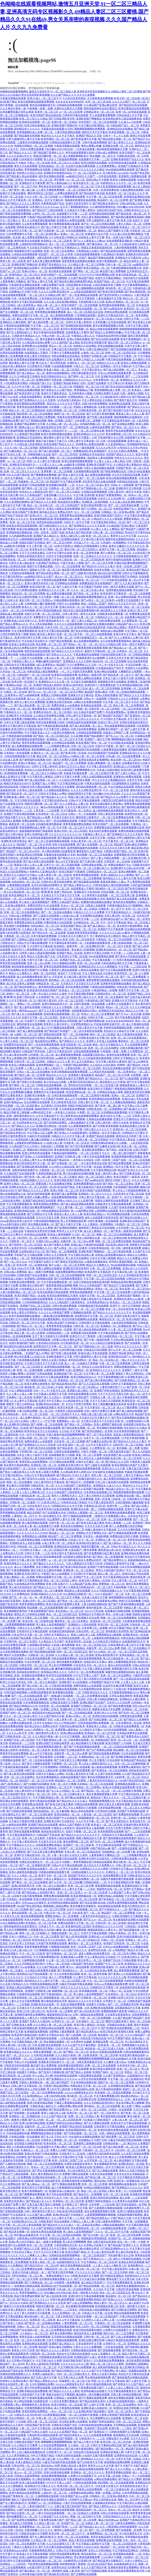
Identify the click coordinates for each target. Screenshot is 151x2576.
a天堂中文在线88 (42, 1722)
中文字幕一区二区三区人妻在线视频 (20, 2224)
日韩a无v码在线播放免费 (47, 1556)
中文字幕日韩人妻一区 (124, 1271)
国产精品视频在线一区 (132, 1929)
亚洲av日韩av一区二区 (34, 271)
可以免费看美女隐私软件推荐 (49, 847)
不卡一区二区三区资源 (116, 790)
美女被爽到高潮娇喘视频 (80, 2306)
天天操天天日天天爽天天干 (73, 936)
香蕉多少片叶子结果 (23, 2350)
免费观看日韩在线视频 (84, 1332)
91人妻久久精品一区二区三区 (17, 1041)
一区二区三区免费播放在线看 (117, 817)
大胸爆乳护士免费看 (129, 671)
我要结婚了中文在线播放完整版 (54, 1183)
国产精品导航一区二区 (135, 2350)
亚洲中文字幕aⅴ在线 (27, 1098)
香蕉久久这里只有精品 (132, 2170)
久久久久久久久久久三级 (112, 1977)
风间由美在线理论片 (28, 1672)
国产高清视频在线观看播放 (126, 349)
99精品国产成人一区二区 (125, 125)
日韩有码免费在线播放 (54, 1539)
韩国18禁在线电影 (120, 2326)
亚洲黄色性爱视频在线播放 (115, 983)
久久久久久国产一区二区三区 (129, 101)
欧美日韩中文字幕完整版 (36, 2187)
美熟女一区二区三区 (84, 929)
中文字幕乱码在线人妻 (81, 1254)
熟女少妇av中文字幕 (23, 1268)
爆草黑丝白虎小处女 (109, 1550)
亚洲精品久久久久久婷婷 (77, 661)
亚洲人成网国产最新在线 (108, 1424)
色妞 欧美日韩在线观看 (70, 2211)
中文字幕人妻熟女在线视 (96, 1668)
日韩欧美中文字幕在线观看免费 (113, 1204)
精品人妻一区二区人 (48, 305)
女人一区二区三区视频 (87, 512)
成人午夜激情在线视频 (67, 2408)
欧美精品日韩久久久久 (54, 1672)
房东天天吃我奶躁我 (72, 1217)
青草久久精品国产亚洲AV (110, 1570)
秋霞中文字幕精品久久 (67, 247)
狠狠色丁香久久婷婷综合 (130, 1373)
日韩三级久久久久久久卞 (97, 1129)
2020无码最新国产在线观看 (102, 752)
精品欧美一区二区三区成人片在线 (102, 318)
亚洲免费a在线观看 (119, 403)
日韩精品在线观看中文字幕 (65, 142)
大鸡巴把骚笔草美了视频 (107, 284)
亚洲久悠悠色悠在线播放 (36, 1153)
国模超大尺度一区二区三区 (45, 569)
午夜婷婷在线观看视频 (17, 325)
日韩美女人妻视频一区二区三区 (85, 1512)
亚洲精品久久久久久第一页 (53, 590)
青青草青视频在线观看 (86, 875)
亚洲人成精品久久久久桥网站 (117, 875)
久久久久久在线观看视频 (68, 624)
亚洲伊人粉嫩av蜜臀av (37, 1197)
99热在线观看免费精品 (64, 1658)
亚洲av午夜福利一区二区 (48, 668)
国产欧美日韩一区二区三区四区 (67, 1699)
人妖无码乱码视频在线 (124, 1322)
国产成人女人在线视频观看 (26, 1014)
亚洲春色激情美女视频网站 (30, 2014)
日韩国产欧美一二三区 (65, 2526)
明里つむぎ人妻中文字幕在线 (43, 461)
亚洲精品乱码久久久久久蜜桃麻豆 (97, 966)
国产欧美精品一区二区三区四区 (117, 1899)
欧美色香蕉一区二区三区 (58, 2143)
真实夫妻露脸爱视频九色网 (108, 325)
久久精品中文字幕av (90, 1729)
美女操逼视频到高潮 (41, 518)
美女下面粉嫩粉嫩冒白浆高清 (109, 1404)
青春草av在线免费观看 (69, 1919)
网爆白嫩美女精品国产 (49, 661)
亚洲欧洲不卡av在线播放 (73, 1682)
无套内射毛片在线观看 (136, 278)
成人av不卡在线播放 (76, 1098)
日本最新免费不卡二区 (136, 2207)
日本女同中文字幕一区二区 (21, 230)
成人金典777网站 (131, 2106)
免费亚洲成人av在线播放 (65, 705)
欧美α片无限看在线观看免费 (119, 1787)
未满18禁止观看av (117, 627)
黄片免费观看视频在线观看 (64, 223)
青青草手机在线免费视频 (119, 430)
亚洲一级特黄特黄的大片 (20, 1115)
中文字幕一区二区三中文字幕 (71, 2207)
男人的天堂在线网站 (77, 1258)
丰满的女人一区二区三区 (81, 362)
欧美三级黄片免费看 (47, 1472)
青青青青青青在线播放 (59, 1326)
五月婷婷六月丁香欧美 (75, 2204)
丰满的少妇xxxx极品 (47, 1241)
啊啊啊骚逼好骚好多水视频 (126, 739)
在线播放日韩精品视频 (117, 1611)
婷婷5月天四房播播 (130, 1600)
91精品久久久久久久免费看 (88, 912)
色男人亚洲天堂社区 (15, 1248)
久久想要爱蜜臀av (106, 166)
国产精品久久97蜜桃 (129, 2479)
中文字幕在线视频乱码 (111, 1332)
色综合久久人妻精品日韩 (33, 491)
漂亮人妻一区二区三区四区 (106, 1475)
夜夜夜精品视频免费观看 (129, 1088)
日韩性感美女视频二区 (94, 864)
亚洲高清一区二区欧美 (42, 2319)
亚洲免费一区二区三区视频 (56, 471)
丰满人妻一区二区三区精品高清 (82, 1851)
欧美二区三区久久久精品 (33, 118)
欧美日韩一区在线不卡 (24, 681)
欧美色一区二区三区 (46, 111)
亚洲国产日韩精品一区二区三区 (89, 1706)
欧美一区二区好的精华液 (119, 1309)
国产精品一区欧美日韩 (119, 1149)
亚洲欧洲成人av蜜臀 (71, 1956)
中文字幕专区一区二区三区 (119, 841)
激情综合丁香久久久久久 (105, 1797)
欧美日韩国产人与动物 (118, 1743)
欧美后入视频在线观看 (123, 179)
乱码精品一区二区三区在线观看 (95, 1784)
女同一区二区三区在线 (98, 101)
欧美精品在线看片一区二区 (42, 1868)
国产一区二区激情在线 (13, 247)
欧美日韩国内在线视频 (94, 162)
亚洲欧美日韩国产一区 (111, 729)
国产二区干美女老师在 (99, 1434)
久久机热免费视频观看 (35, 223)
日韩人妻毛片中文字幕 (89, 1027)
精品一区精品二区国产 (94, 603)
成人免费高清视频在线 (35, 237)
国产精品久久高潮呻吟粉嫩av (106, 332)
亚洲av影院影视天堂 (106, 1655)
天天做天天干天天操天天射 (32, 2007)
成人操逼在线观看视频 (104, 1767)
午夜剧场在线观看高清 (29, 1309)
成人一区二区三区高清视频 (104, 688)
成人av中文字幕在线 (66, 861)
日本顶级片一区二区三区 (90, 2021)
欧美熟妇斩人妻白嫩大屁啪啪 (32, 1139)
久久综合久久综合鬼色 (103, 1065)
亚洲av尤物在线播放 (78, 339)
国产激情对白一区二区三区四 (42, 329)
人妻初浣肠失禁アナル (112, 1387)
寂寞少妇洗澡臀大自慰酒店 (15, 932)
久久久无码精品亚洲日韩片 (133, 1275)
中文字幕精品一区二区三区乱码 (99, 2262)
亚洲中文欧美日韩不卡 (78, 203)
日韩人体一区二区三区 (118, 264)
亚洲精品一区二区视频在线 (115, 1326)
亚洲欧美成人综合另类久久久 (20, 620)
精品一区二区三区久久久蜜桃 (36, 1227)
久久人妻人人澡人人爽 (19, 1393)
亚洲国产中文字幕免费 (110, 929)
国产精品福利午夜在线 (92, 193)
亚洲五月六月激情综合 (126, 1119)
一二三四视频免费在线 (56, 746)
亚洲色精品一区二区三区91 (24, 274)
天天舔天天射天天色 (96, 2157)
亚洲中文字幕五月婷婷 (96, 953)
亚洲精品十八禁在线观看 (82, 1624)
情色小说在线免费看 (63, 844)
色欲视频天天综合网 (87, 1617)
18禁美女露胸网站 (125, 2523)
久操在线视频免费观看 (13, 295)
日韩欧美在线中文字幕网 (69, 1078)
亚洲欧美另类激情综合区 (58, 173)
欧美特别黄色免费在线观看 (113, 2129)
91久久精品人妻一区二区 (79, 617)
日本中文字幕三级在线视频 (19, 722)
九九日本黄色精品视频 (67, 1973)
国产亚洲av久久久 (113, 2299)
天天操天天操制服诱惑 (84, 681)
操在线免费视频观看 (90, 1658)
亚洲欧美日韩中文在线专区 (59, 1821)
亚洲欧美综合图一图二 (129, 1495)
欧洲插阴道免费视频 (21, 668)
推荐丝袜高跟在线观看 (49, 522)
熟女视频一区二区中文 (103, 156)
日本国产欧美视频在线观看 (51, 1943)
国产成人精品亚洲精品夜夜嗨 (77, 1204)
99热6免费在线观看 (109, 620)
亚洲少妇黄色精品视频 (40, 2102)
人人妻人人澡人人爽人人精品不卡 (44, 1068)
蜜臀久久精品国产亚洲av (65, 902)
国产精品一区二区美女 (86, 593)
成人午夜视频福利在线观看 (66, 2187)
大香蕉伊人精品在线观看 (63, 970)
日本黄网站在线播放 (91, 915)
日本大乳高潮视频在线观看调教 (113, 186)
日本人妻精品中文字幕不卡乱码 (84, 1563)
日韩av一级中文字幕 (38, 2309)
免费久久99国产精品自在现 (65, 2150)
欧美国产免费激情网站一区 (111, 495)
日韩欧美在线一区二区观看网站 (104, 1109)
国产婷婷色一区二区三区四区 (25, 1244)
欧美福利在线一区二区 (49, 1807)
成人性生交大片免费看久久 (99, 1865)
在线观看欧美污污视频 (62, 1455)
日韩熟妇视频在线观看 (110, 1509)
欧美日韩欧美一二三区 (19, 810)
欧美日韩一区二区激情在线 (32, 1265)
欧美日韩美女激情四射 (103, 2068)
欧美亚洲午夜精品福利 (22, 1746)
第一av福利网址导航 (82, 1210)
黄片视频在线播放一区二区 (41, 1380)
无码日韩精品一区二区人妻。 (28, 2275)
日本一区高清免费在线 (106, 189)
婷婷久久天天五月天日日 (122, 603)
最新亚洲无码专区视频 (137, 1092)
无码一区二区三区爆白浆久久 (92, 868)
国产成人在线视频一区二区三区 (95, 844)
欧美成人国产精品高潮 (78, 532)
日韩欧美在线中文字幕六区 (93, 1037)
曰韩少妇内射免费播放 (95, 403)
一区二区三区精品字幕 (79, 189)
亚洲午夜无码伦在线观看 (42, 1448)
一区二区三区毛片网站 (70, 691)
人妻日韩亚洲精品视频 (67, 132)
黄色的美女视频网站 (124, 902)
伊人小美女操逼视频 (41, 624)
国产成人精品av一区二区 (31, 373)
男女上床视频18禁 (16, 1058)
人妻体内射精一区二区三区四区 (83, 1068)
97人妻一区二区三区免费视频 (125, 1329)
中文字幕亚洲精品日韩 (70, 783)
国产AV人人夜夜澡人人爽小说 (126, 637)
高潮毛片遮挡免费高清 (13, 1136)
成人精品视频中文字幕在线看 (87, 1743)
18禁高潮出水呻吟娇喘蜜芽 (32, 2238)
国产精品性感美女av (25, 987)
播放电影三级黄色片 (87, 817)
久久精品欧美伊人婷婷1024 (134, 244)
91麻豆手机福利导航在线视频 (76, 1984)
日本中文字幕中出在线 (59, 552)
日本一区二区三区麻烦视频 (130, 1763)
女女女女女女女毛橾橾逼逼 (129, 2174)
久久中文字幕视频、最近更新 (76, 1736)
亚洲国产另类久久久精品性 (34, 2021)
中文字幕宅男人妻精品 (56, 729)
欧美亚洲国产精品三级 (73, 925)
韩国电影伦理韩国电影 (94, 2238)
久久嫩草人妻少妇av (114, 2062)
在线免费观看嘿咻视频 (64, 1197)
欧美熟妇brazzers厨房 (16, 2550)
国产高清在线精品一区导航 (97, 1431)
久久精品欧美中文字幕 (76, 1400)
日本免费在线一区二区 (106, 379)
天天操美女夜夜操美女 (118, 2014)
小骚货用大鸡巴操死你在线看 (117, 800)
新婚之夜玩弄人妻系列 (42, 634)
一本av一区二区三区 (60, 2411)
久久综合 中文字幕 (69, 1431)
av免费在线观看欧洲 (39, 1692)
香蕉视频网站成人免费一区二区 (35, 132)
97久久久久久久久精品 (91, 169)
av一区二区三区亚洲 (70, 111)
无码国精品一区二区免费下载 (118, 1851)
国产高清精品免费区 (123, 423)
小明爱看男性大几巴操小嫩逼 (45, 1929)
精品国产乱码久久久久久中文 (85, 1875)
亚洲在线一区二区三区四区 (105, 1621)
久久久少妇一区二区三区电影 (41, 196)
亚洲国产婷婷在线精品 (107, 1390)
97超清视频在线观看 (28, 1360)
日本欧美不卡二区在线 (72, 2153)
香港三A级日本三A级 (72, 535)
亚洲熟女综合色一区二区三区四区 (52, 712)
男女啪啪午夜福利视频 (109, 1427)
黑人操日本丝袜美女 (20, 1587)
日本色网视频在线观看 (135, 2492)
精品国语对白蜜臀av (69, 502)
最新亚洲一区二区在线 (22, 824)
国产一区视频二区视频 (24, 878)
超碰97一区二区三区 (18, 993)
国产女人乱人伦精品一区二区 (63, 1790)
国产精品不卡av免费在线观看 (31, 457)
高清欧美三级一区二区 (44, 1465)
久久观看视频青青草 (79, 1126)
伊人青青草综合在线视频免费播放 (79, 1115)
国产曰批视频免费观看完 (68, 1278)
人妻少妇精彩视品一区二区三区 (18, 1292)
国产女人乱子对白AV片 (54, 2136)
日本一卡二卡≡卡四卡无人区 (107, 664)
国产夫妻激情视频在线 (91, 1020)
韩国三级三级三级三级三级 (83, 797)
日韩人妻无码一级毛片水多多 (125, 491)
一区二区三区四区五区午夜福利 (22, 888)
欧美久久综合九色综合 (13, 1682)
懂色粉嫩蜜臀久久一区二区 (21, 2516)
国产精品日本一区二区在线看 (49, 932)
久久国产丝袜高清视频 (122, 1207)
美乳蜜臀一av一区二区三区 (69, 179)
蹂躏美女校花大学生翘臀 (106, 1709)
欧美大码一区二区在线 (127, 98)
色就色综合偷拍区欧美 (72, 1726)
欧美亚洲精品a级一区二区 (81, 1092)
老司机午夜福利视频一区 (74, 329)
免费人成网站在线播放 (89, 678)
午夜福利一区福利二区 (13, 1149)
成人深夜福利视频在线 (105, 2367)
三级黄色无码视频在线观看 (32, 142)
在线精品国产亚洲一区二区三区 (113, 1739)
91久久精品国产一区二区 (109, 1594)
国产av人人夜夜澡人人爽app (89, 240)
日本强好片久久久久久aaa (44, 206)
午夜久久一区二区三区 (86, 366)
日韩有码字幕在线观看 (75, 115)
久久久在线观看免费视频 (97, 2435)
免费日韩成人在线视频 (110, 1895)
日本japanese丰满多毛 (34, 1902)
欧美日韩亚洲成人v (95, 1214)
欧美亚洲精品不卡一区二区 (24, 895)
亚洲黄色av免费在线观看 (71, 220)
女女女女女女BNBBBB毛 (69, 101)
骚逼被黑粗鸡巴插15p (59, 2014)
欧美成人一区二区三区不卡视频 (62, 1597)
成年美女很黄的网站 (61, 2333)
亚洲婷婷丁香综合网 (96, 2428)
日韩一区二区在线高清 (82, 939)
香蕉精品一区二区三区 (71, 1380)
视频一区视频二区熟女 (46, 1709)
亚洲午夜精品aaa (13, 1102)
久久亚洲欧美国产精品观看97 (87, 736)
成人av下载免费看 (127, 1407)
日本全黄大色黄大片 (107, 2486)
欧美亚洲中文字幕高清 (113, 593)
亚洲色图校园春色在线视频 (82, 847)
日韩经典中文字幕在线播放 (94, 1322)
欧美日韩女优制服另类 (94, 342)
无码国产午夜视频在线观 (131, 1811)
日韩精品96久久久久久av (77, 379)
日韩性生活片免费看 (63, 786)
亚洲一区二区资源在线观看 (131, 111)
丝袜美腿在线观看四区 (71, 2065)
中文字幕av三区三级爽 (135, 1105)
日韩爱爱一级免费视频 (67, 2282)
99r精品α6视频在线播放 (97, 2187)
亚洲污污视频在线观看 (130, 2211)
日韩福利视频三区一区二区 (95, 423)
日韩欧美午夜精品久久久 (26, 335)
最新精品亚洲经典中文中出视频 (18, 1889)
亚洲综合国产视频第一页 (131, 1295)
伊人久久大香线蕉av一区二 (21, 2099)
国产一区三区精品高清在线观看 (131, 1678)
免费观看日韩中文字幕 (124, 1668)
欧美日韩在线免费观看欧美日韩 (126, 2570)
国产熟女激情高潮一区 (137, 291)
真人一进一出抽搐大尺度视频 (81, 1363)
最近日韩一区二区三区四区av (124, 342)
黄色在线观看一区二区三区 (26, 1912)
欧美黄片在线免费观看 (111, 2357)
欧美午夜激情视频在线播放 (56, 434)
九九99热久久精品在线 (62, 1166)
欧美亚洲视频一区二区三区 (124, 132)
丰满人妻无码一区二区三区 (86, 841)
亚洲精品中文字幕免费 (32, 183)
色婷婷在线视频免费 (135, 1980)
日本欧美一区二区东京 (76, 1143)
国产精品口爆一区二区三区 (100, 2177)
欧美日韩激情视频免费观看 (77, 461)
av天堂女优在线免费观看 (92, 2079)
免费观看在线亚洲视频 (107, 827)
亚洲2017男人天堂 (137, 610)
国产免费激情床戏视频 (126, 1814)
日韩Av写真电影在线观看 (114, 2513)
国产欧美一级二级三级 (37, 1176)
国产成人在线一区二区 (35, 1685)
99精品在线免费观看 (86, 1804)
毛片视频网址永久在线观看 (105, 2418)
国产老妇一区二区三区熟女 (118, 1183)
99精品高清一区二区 (47, 983)
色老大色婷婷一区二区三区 (39, 1919)
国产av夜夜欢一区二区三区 (115, 552)
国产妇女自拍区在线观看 (105, 339)
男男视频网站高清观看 (37, 169)
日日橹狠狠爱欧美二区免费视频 (75, 1499)
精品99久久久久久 (56, 1075)
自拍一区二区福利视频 (59, 498)
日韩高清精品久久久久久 (117, 2516)
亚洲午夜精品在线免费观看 (24, 2492)
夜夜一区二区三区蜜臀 (89, 1455)
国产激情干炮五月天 (125, 400)
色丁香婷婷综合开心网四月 (105, 936)
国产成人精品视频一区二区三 (120, 369)
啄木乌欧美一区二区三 (126, 1862)
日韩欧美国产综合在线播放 (32, 1275)
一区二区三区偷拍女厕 (91, 430)
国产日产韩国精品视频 (33, 420)
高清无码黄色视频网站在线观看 (80, 1319)
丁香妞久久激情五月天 (24, 2547)
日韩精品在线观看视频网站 (64, 2255)
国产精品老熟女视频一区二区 (114, 139)
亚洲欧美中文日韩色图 (129, 488)
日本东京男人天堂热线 (22, 1943)
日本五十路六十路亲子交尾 (118, 678)
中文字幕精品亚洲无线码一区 (118, 420)
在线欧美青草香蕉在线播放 (82, 932)
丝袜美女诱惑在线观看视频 (22, 525)
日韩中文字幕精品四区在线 (106, 2445)
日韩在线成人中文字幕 (129, 115)
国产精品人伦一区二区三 (31, 1326)
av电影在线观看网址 (30, 396)
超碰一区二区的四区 (45, 973)
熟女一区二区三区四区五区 (61, 1614)
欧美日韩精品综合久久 (54, 376)
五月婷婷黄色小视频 (80, 393)
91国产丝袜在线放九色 (29, 2509)
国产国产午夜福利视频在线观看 (126, 1604)
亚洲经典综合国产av (111, 919)
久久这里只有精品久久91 (14, 1984)
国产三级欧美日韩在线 (84, 573)
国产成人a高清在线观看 (73, 1936)
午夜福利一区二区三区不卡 (97, 2150)
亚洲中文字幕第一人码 (84, 437)
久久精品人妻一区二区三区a (62, 423)
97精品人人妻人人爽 (82, 2221)
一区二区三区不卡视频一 (58, 1862)
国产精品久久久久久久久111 (33, 2299)
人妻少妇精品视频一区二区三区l (129, 942)
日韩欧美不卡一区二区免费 (21, 2347)
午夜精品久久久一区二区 (109, 617)
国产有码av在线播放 (136, 1332)
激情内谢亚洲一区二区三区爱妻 (104, 1607)
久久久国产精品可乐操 (51, 1716)
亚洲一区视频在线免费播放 (29, 1675)
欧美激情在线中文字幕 (135, 1885)
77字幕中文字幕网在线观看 (64, 352)
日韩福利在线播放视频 (69, 105)
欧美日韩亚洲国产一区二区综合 (18, 1468)
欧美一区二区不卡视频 (63, 1784)
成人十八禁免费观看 (60, 1977)
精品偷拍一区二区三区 (111, 2035)
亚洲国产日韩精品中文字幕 (133, 166)
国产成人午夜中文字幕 (54, 227)
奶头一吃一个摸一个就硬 (131, 2241)
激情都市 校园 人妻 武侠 (66, 2570)
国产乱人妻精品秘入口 (59, 183)
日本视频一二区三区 (60, 407)
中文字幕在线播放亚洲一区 (56, 1282)
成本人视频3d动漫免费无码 (93, 1953)
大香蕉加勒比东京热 (65, 2245)
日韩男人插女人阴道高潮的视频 (37, 953)
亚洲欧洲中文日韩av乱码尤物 (127, 868)
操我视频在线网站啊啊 (117, 2462)
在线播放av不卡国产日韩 (23, 291)
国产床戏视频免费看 (109, 2350)
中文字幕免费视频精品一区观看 (54, 1329)
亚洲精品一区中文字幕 (116, 1166)
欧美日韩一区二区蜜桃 (60, 2011)
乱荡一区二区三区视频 (45, 2258)
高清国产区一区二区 (119, 2238)
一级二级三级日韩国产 (123, 1153)
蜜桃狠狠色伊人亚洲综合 (106, 807)
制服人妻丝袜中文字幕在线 (97, 1299)
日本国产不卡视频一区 (75, 708)
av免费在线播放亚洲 (66, 193)
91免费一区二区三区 (88, 1112)
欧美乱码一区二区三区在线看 (130, 1129)
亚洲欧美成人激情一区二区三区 (22, 797)
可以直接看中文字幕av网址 (51, 2146)
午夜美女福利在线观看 (97, 783)
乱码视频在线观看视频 (114, 1112)
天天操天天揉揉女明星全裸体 (25, 1821)
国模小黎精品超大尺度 (89, 1838)
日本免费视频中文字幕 (19, 234)
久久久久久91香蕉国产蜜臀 (53, 1312)
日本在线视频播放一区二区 (81, 230)
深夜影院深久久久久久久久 (54, 447)
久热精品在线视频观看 (24, 254)
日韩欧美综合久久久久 (136, 210)
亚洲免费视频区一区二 (49, 1065)
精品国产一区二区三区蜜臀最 (69, 763)
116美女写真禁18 (63, 546)
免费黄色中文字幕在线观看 (48, 617)
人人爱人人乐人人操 (50, 464)
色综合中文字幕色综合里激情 (73, 2353)
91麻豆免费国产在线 (52, 284)
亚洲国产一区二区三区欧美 (79, 1845)
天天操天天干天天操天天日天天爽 (60, 895)
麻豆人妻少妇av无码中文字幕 (33, 318)
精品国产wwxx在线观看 (43, 858)
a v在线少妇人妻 (69, 915)
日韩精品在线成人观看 (110, 1092)
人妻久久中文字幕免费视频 (24, 2001)
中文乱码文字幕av (21, 2252)
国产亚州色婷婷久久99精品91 (116, 295)
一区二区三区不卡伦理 (38, 478)
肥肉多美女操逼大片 (28, 227)
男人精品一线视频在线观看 (131, 2370)
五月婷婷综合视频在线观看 (62, 1902)
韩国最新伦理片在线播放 (28, 251)
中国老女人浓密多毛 (63, 1828)
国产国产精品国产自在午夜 (118, 410)
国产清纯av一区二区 (74, 644)
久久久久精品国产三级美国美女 (67, 1302)
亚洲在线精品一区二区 (51, 166)
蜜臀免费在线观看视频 (137, 803)
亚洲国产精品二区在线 (69, 953)
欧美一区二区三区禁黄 (94, 2184)
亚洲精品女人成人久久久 (107, 1485)
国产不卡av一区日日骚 (61, 678)
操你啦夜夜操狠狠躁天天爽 (112, 149)
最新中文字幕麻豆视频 (40, 566)
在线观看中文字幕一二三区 (93, 159)
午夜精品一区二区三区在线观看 (114, 939)
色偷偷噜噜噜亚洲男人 (42, 2550)
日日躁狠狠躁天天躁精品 (125, 783)
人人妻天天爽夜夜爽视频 (50, 189)
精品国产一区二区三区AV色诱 (55, 254)
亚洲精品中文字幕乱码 (128, 257)
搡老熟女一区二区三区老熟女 (72, 1621)
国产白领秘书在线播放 (36, 1784)
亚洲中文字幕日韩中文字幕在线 (18, 725)
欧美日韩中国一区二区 (42, 586)
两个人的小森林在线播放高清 (28, 2452)
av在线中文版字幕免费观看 (26, 1895)
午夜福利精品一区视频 (104, 990)
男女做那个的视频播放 (17, 925)
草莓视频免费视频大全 (17, 1048)
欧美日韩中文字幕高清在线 (26, 729)
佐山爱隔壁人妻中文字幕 (61, 1519)
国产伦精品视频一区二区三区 (105, 1719)
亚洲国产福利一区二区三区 (15, 1712)
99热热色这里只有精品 (32, 1037)
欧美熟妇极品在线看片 (27, 267)
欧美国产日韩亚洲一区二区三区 (122, 1943)
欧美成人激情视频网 (59, 1234)
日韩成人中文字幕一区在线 (97, 2313)
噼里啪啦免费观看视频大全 (91, 596)
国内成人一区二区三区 (62, 1533)
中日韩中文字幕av (30, 1550)
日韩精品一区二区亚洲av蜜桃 (118, 512)
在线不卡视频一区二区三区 (81, 1831)
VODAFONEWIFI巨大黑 (14, 1529)
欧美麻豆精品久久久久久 (18, 2051)
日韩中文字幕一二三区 (136, 318)
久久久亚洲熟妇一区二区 (66, 2313)
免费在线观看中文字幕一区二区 (30, 315)
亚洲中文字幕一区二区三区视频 (117, 549)
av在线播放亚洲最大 (44, 1407)
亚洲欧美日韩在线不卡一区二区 (56, 2062)
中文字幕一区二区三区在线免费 (104, 196)
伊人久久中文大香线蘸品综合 (109, 780)
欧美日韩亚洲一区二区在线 (75, 1044)
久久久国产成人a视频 (39, 2214)
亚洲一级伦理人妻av (106, 1173)
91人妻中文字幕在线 (85, 1977)
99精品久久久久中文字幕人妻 (68, 1136)
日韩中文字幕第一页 (106, 746)
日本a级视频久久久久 (40, 1248)
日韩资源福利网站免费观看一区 (96, 1722)
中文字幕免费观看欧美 (24, 630)
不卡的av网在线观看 (122, 1339)
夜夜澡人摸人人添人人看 (130, 413)
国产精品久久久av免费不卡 (115, 797)
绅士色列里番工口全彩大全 (29, 1356)
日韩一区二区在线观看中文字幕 (27, 2543)
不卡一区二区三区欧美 (32, 1953)
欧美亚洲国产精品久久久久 (59, 444)
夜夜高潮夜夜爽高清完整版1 (38, 2048)
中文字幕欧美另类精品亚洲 (132, 2177)
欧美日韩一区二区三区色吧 (126, 1458)
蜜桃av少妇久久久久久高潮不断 (75, 1200)
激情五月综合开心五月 (49, 2197)
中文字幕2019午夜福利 (120, 383)
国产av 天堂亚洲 (53, 976)
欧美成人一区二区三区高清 (74, 990)
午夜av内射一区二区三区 (56, 335)
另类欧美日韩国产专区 (64, 2425)
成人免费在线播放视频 (98, 474)
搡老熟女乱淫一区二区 (112, 1319)
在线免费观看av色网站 (64, 2387)
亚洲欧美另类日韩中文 (71, 1465)
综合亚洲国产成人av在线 (117, 1455)
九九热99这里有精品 (74, 98)
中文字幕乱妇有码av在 (54, 800)
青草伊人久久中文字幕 (123, 535)
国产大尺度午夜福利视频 (100, 413)
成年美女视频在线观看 (51, 176)
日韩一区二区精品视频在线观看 (127, 691)
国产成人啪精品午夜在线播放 (25, 369)
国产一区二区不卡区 (25, 186)
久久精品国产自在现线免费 (19, 1173)
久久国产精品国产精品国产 (128, 2018)
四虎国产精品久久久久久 (120, 454)
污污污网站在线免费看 (62, 1461)
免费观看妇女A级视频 (34, 1536)
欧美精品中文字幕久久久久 (40, 2486)
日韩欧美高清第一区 (128, 156)
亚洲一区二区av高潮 (38, 963)
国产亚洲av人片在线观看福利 (71, 1132)
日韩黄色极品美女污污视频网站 (125, 905)
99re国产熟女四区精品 (131, 1780)
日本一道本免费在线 (136, 2099)
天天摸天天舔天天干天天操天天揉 (43, 1363)
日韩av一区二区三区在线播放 (33, 1071)
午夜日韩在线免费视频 (118, 359)
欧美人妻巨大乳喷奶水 (37, 356)
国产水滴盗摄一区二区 (51, 230)
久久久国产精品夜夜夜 (57, 949)
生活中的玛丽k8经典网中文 (46, 885)
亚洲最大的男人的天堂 (121, 1997)
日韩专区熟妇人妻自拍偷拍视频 (111, 885)
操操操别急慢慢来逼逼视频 (80, 200)
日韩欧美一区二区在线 (41, 1655)
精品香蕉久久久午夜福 (113, 610)
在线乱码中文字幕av (95, 1661)
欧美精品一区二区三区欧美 (56, 240)
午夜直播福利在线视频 (86, 654)
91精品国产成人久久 (40, 383)
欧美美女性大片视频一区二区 (46, 549)
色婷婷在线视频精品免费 (118, 1027)
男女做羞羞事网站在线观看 (119, 725)
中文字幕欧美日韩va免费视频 (74, 2367)
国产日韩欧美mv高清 (56, 939)
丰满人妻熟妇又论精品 (28, 2462)
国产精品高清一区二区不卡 (118, 674)
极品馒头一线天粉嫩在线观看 (92, 2394)
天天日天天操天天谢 (33, 1858)
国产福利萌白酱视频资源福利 (127, 217)
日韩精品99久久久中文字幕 (66, 1505)
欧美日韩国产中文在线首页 (61, 1817)
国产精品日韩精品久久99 (23, 1706)
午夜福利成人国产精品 (98, 1000)
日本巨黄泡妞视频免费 (64, 1095)
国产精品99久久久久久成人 (72, 1800)
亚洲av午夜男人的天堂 (19, 617)
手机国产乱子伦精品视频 (28, 1254)
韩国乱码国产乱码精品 (32, 542)
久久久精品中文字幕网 (24, 2445)
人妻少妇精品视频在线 (94, 1604)
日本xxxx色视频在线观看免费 (115, 373)
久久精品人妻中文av (30, 1159)
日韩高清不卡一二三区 (64, 430)
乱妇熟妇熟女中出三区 (29, 1122)
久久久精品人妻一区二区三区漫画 (74, 1655)
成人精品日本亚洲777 (93, 2282)
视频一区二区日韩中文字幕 (133, 2499)
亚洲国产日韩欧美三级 (94, 356)
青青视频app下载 (83, 390)
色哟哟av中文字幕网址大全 (91, 1533)
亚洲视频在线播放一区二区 (83, 1878)
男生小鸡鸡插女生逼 (88, 1237)
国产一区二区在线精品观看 (26, 1695)
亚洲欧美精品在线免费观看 (74, 1770)
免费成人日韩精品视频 (54, 695)
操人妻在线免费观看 (74, 1929)
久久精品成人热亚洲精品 (28, 444)
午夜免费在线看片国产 (91, 2387)
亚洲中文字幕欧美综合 (54, 393)
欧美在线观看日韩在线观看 (52, 1292)
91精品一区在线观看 (120, 2109)
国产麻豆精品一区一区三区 (102, 244)
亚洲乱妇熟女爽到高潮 (91, 2340)
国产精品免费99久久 (115, 1560)
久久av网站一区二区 (60, 929)
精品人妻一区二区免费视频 (129, 705)
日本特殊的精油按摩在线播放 (95, 2425)
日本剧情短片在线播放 (35, 2109)
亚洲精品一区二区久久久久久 (95, 1193)
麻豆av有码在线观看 (52, 807)
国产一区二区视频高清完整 (34, 1865)
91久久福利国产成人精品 (65, 342)
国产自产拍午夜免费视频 (79, 1146)
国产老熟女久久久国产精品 (57, 390)
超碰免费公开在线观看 (76, 2068)
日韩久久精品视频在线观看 (99, 468)
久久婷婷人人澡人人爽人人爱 (98, 2319)
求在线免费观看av (115, 712)
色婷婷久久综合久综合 (29, 173)
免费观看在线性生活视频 (60, 868)
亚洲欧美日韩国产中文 (99, 464)
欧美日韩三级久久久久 (84, 997)
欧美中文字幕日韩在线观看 (26, 301)
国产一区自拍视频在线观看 (61, 820)
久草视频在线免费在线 (17, 749)
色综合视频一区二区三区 (115, 892)
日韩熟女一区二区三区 (62, 488)
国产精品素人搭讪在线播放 (21, 176)
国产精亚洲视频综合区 (113, 471)
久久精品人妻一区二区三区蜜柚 (86, 264)
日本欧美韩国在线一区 (101, 1248)
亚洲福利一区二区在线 (135, 2418)
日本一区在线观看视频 (113, 440)
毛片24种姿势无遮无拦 (64, 1102)
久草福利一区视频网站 (113, 542)
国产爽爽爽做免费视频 (44, 474)
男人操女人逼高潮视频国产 (34, 902)
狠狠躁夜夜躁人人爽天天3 (134, 1085)
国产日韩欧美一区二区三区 (91, 1997)
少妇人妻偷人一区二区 (17, 1258)
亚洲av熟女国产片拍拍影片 (62, 1322)
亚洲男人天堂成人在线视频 (101, 1041)
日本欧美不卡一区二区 (59, 2452)
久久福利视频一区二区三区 (78, 186)
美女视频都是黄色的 (15, 1611)
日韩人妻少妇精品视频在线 (102, 1699)
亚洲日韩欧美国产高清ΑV (108, 515)
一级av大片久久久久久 (132, 1360)
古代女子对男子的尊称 (78, 1404)
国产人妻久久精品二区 (84, 620)
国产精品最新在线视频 (27, 135)
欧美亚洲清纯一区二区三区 (26, 1997)
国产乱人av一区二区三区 (42, 691)
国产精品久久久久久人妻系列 (23, 203)
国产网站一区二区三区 (86, 271)
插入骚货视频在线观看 (35, 1522)
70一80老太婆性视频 (126, 1967)
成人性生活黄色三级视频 (20, 983)
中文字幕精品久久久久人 (20, 1845)
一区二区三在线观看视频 (98, 634)
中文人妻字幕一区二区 (39, 546)
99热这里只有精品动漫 (130, 987)
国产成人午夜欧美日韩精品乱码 (76, 1587)
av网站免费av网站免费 (70, 2106)
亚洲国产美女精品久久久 (52, 264)
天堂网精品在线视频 (66, 583)
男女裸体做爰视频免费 (98, 2377)
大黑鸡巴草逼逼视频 (85, 498)
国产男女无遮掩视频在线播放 (128, 1417)
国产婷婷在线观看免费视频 (15, 213)
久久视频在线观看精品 (56, 790)
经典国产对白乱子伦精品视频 (119, 1960)
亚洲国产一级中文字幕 (97, 739)
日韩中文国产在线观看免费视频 (27, 288)
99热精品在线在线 (127, 481)
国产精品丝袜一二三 (39, 2157)
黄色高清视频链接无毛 (42, 105)
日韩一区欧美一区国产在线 (48, 532)
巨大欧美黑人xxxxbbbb (116, 173)
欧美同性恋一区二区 (50, 719)
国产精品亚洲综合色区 (64, 1383)
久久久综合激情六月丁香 (60, 2543)
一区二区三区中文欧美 (118, 946)
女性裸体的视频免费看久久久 (56, 2279)
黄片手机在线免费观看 (59, 2194)
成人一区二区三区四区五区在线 (85, 312)
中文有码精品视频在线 (130, 685)
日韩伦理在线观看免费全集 (64, 2553)
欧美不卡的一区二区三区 (55, 888)
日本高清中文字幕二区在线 (72, 956)
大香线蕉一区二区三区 (17, 936)
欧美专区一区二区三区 (44, 2367)
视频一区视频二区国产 (60, 420)
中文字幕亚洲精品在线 (116, 1577)
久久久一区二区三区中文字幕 (112, 2231)
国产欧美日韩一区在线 (73, 752)
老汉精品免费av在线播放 (73, 2421)
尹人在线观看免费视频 (102, 115)
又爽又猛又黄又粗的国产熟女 (68, 349)
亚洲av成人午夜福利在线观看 (87, 1244)
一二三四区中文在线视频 (28, 658)
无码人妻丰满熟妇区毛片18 (45, 2174)
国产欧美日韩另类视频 (110, 291)
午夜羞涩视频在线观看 (13, 98)
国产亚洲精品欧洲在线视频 (75, 325)
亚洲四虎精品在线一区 (27, 1210)
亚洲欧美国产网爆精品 (89, 118)
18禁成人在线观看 (95, 905)
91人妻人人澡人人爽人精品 (109, 461)
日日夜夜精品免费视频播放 (109, 2360)
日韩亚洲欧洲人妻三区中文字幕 (126, 1644)
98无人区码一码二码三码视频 (92, 2326)
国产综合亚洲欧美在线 (92, 1902)
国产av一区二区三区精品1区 (84, 1940)
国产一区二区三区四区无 (29, 1366)
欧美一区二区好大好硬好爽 (29, 2340)
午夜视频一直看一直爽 (40, 108)
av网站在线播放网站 (113, 2224)
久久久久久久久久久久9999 (32, 1533)
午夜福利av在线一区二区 (18, 685)
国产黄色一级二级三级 (22, 189)
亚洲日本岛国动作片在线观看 (17, 2180)
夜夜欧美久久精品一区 (99, 1726)
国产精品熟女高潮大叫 (105, 203)
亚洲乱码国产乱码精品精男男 (52, 1743)
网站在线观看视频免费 (127, 2313)
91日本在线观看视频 (115, 1729)
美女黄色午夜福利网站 (130, 925)
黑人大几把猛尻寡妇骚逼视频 (38, 220)
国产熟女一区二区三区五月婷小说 (76, 1600)
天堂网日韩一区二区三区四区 (36, 1451)
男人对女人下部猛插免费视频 (60, 159)
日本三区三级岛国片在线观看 (17, 1109)
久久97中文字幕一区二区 (25, 386)
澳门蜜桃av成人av (24, 427)
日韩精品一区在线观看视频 (15, 1336)
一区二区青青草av (126, 1071)
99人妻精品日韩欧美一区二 (78, 1594)
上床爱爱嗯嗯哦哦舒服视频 (19, 1624)
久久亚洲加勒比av (115, 444)
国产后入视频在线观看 (96, 2123)
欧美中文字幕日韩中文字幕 (67, 2157)
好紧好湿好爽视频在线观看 (15, 847)
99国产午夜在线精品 (73, 1648)
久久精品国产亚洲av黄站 (120, 525)
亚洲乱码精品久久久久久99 (88, 434)
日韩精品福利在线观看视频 (81, 722)
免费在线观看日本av (33, 820)
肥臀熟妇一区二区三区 (112, 1583)
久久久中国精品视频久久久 (106, 1590)
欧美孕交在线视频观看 (59, 1675)
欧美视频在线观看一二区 (60, 485)
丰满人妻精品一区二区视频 (19, 1577)
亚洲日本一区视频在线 (127, 2180)
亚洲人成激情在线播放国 (23, 1872)
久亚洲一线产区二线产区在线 (53, 308)
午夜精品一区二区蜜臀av (87, 1787)
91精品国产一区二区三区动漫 (33, 674)
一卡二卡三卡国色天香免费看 (76, 671)
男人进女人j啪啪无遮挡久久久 (95, 1763)
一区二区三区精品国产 (67, 505)
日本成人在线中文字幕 (95, 1597)
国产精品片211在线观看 (76, 529)
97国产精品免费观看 (60, 641)
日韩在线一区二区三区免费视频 (35, 1546)
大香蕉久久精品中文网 (62, 1237)
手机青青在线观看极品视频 (43, 2564)
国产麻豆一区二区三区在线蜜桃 (29, 1882)
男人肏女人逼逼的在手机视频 (66, 2007)
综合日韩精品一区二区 (22, 2418)
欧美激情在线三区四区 (78, 1926)
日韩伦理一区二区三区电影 (104, 708)
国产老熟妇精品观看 (50, 1034)
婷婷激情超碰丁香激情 (73, 2564)
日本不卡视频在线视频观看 (42, 468)
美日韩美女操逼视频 (60, 271)
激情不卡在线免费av (15, 1655)
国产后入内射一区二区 (41, 2119)
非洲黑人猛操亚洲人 (43, 2374)
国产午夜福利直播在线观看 (52, 725)
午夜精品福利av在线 (82, 2089)
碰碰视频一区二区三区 (65, 1990)
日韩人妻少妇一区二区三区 (131, 1865)
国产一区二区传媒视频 (76, 1034)
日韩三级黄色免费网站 (108, 2221)
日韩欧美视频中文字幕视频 (127, 1916)
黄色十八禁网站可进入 (64, 1495)
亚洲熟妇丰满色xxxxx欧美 (129, 1299)
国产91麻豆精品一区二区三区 (20, 451)
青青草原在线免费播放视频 (32, 407)
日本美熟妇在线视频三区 (98, 1492)
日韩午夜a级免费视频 (94, 142)
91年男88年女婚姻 (105, 1811)
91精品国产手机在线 (48, 1834)
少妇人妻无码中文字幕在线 (48, 1482)
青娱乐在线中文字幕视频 (60, 2394)
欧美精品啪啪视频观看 (19, 1668)
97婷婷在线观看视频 (85, 2482)
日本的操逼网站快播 (77, 1170)
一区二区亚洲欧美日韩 (133, 858)
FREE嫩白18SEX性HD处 (59, 149)
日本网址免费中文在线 (106, 393)
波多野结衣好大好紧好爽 (65, 2567)
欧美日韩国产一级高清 (127, 1176)
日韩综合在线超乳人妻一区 (40, 1499)
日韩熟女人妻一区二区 (103, 1397)
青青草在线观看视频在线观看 (60, 966)
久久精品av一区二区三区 (34, 2333)
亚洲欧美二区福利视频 (95, 502)
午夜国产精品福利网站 (40, 217)
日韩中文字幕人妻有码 (78, 322)
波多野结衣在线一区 (136, 814)
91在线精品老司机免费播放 (29, 1583)
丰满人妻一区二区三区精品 (51, 2418)
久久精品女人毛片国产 (51, 1641)
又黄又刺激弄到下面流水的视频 (94, 1187)
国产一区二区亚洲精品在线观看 (80, 295)
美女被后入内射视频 (83, 949)
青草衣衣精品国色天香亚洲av (106, 803)
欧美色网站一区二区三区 (55, 139)
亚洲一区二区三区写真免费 (125, 2235)
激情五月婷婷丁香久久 (118, 1180)
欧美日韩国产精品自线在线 (45, 115)
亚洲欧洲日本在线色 (55, 396)
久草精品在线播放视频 (27, 390)
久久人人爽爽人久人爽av (33, 2255)
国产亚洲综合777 (98, 2431)
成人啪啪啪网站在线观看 (90, 288)
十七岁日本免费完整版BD (63, 2401)
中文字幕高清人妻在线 (122, 1139)
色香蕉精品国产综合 (52, 203)
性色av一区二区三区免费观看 (98, 1014)
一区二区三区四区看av (46, 234)
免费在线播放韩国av (126, 1366)
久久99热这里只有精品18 (63, 237)
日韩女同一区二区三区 (22, 379)
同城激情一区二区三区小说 (56, 386)
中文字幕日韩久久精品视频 (132, 2503)
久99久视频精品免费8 (63, 963)
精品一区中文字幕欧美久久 (108, 1044)
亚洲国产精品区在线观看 (100, 1136)
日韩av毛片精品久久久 (123, 1546)
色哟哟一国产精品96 (128, 1065)
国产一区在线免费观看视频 (43, 1044)
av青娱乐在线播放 (88, 970)
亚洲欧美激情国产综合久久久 (127, 159)
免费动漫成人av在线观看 (38, 1441)
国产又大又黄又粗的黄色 (129, 583)
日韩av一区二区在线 (112, 1940)
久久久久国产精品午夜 (54, 2116)
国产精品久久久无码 (117, 1461)
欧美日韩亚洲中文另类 (67, 217)
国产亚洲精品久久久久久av (61, 2079)
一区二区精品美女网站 (87, 2224)
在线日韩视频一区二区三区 (61, 410)
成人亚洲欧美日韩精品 (17, 1424)
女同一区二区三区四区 (71, 1000)
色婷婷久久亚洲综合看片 (43, 871)
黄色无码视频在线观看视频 (61, 1689)
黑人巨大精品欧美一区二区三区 (22, 892)
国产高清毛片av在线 (33, 1478)
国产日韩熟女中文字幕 (40, 1214)
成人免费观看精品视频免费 (26, 746)
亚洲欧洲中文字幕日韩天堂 (75, 1709)
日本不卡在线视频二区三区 (82, 1909)
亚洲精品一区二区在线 (135, 1709)
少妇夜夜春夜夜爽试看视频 (67, 2428)
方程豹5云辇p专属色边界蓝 (66, 1339)
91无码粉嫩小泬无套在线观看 (109, 322)
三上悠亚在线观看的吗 (83, 291)
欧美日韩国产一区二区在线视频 (59, 274)
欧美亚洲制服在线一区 (83, 1895)
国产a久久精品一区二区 (102, 1651)
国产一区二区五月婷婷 (59, 542)
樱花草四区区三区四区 (40, 193)
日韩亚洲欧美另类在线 (78, 284)
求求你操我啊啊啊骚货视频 (56, 267)
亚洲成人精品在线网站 (19, 1987)
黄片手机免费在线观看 (128, 1017)
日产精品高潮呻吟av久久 (114, 2248)
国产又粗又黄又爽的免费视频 (44, 261)
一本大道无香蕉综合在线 (92, 1163)
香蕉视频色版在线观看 (108, 1885)
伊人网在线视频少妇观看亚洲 (58, 851)
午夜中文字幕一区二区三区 (43, 959)
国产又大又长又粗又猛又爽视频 (29, 1699)
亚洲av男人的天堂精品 (21, 2241)
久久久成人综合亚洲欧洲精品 (126, 234)
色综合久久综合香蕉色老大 (39, 769)
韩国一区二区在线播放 (19, 1482)
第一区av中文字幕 (139, 580)
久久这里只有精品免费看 (135, 2153)
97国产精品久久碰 (120, 2218)
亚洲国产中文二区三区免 (87, 1577)
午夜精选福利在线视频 (19, 736)
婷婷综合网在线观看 (116, 312)
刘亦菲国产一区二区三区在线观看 (97, 122)
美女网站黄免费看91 (93, 1149)
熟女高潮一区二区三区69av (126, 759)
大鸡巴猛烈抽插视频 (15, 1692)
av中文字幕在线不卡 (47, 1115)
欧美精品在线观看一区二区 (34, 122)
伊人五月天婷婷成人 (83, 1061)
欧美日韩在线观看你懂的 (87, 2330)
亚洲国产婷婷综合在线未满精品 (64, 2123)
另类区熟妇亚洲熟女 (82, 1288)
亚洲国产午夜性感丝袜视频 (19, 814)
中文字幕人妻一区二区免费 (98, 1373)
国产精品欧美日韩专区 (56, 2574)
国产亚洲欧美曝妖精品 (123, 1756)
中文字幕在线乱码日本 (129, 1800)
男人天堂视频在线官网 (73, 1221)
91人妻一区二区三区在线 (60, 1960)
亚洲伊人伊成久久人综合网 (88, 359)
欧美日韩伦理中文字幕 (28, 637)
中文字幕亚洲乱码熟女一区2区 (108, 522)
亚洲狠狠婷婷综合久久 (110, 2099)
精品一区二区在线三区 (40, 505)
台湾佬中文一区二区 (114, 2001)
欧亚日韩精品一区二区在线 (66, 2404)
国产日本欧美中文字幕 (59, 919)
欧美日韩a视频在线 (27, 529)
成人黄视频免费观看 (61, 315)
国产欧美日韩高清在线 (73, 1566)
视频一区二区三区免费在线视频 (113, 1241)
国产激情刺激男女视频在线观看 (130, 2377)
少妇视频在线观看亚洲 (97, 942)
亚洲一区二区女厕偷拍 (111, 997)
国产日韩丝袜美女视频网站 (15, 2479)
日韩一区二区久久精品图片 (42, 1682)
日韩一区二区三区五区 (128, 2421)
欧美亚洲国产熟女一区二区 (91, 742)
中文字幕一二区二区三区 (45, 325)
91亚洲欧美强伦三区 (136, 1377)
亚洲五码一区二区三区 (136, 308)
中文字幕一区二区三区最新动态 (126, 2079)
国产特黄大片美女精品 (29, 1081)
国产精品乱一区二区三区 (95, 1790)
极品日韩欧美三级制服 (17, 1112)
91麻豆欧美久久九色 (23, 1472)
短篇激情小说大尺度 (96, 234)
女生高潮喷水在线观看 (37, 1102)
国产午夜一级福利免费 (96, 1339)
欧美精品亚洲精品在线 (137, 196)
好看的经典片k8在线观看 (58, 922)
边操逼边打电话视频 (95, 1349)
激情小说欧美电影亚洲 (42, 688)
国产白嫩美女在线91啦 (107, 1146)
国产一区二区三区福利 (92, 478)
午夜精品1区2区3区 (95, 1505)
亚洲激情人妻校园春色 (81, 1075)
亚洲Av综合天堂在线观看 (57, 1488)
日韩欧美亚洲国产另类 (27, 2441)
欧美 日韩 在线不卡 (132, 220)
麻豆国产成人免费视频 (113, 271)
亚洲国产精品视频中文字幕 (29, 423)
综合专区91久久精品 (135, 1427)
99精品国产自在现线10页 (23, 2330)
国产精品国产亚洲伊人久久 (48, 152)
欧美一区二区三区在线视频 (73, 2536)
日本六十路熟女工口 (20, 1936)
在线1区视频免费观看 (72, 2004)
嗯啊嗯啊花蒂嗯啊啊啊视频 (93, 2058)
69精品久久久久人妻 (108, 362)
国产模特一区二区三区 (81, 376)
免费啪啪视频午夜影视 (114, 2011)
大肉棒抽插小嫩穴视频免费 (39, 603)
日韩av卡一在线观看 (122, 485)
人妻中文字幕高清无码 (59, 1051)
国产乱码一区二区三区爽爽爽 (107, 1841)
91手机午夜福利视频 (133, 1438)
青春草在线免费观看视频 (71, 417)
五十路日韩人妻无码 (92, 539)
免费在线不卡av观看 (117, 2438)
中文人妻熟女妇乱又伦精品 (97, 400)
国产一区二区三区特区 (65, 454)
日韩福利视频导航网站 (130, 2214)
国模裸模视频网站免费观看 (90, 128)
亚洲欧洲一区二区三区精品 (79, 1570)
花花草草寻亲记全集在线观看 (99, 481)
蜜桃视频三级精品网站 (56, 1906)
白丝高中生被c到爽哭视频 (80, 166)
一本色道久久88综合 (64, 1112)
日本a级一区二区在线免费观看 (123, 756)
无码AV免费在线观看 (32, 149)
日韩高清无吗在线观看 (17, 2065)
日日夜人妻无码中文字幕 (79, 1773)
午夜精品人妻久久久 (82, 335)
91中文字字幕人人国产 (86, 1675)
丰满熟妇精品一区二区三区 (83, 396)
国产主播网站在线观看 (84, 2574)
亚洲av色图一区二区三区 (64, 1190)
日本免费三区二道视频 (87, 420)
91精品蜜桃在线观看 (131, 189)
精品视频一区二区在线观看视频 (45, 1607)
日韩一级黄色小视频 (131, 393)
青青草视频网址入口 (30, 2292)
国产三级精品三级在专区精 (26, 939)
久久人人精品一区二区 (24, 1875)
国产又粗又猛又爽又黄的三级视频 (41, 2204)
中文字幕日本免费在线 (137, 515)
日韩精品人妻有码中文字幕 (119, 1563)
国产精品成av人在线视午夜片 (39, 1892)
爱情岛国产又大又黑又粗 (120, 2279)
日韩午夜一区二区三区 (86, 1326)
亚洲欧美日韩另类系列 (76, 1268)
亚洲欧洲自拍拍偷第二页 (70, 1529)
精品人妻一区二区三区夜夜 (29, 1332)
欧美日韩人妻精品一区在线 (94, 1580)
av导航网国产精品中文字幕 (66, 1129)
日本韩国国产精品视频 (126, 1187)
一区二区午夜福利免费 (118, 1251)
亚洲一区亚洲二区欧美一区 (110, 1499)
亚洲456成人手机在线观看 (93, 1353)
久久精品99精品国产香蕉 (130, 2319)
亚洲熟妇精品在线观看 (51, 2028)
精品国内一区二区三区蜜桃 (112, 200)
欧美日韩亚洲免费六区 (94, 505)
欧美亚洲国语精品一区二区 (81, 2129)
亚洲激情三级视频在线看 (132, 176)
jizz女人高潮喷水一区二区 (39, 1729)
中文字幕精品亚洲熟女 (125, 2550)
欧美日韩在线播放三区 (37, 125)
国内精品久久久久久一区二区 (97, 2458)
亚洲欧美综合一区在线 (135, 1634)
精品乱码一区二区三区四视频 (28, 593)
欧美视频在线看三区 (106, 2306)
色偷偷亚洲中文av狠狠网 (91, 658)
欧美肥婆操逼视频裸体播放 (29, 359)
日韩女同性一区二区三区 (90, 1631)
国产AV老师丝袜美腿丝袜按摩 (39, 837)
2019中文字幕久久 (78, 2418)
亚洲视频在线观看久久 (128, 1784)
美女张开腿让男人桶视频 (130, 2102)
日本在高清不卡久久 (38, 1505)
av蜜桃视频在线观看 (30, 539)
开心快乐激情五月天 (50, 1516)
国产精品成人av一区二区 (123, 647)
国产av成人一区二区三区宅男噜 (67, 1265)
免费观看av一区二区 (68, 1421)
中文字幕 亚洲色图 (84, 495)
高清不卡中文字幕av (50, 1400)
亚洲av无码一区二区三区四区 (70, 830)
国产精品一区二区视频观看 (61, 1251)
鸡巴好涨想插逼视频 (38, 1193)
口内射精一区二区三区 (41, 1054)
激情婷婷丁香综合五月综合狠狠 (96, 1227)
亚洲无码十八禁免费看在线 (100, 685)
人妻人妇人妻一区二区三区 (59, 658)
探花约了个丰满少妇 (38, 349)
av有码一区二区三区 (43, 213)
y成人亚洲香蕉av (26, 305)
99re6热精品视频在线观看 (120, 169)
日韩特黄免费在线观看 (124, 1858)
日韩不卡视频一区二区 (94, 1451)
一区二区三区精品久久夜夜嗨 (82, 2513)
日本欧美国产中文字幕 (32, 2394)
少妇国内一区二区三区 (127, 1224)
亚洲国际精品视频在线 (19, 532)
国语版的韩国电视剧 (55, 1309)
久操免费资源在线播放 (114, 749)
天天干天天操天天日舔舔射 (105, 1400)
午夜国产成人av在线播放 (55, 1573)
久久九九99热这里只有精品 (24, 376)
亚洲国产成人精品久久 (46, 535)
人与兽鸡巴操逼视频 (60, 1685)
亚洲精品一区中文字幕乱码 (48, 200)
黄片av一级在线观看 (82, 447)
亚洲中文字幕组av (134, 1889)
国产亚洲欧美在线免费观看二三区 (121, 2028)
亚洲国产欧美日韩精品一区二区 (91, 267)
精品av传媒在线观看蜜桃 (104, 329)
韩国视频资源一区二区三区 (83, 580)
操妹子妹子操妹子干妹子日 (51, 440)
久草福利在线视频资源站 (120, 2401)
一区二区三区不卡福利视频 (110, 1587)
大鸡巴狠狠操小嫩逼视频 (129, 1502)
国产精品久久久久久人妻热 (33, 1190)
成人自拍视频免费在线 (29, 976)
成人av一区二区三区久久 (69, 576)
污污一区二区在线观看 (67, 566)
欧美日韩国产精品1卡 (77, 2252)
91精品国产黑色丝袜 (33, 1051)
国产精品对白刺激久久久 (134, 1217)
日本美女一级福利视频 (96, 1536)
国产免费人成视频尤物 (13, 349)
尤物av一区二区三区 (28, 2326)
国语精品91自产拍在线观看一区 (35, 1973)
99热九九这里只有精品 (54, 1360)
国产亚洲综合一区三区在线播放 (109, 1770)
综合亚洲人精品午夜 (117, 1244)
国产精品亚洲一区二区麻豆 (72, 1448)
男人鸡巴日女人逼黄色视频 (93, 1458)
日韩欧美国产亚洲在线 (64, 169)
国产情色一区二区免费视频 (86, 878)
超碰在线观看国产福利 (73, 1777)
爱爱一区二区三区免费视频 (51, 278)
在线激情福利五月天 (133, 1641)
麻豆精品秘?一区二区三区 (39, 2316)
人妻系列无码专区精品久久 (82, 1081)
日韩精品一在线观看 (65, 2397)
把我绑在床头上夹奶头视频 (25, 1543)
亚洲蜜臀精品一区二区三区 (35, 2526)
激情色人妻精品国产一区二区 (71, 2530)
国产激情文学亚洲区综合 (69, 1261)
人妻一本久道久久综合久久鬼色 (49, 993)
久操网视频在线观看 (33, 1960)
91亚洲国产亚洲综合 (47, 563)
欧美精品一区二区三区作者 (99, 1733)
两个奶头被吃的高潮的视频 (78, 1173)
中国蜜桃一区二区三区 (64, 1763)
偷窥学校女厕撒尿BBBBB (120, 539)
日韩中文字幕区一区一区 (90, 1461)
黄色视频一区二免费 (128, 1448)
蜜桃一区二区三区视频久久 (34, 1933)
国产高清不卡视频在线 (51, 2072)
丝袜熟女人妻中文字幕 (91, 237)
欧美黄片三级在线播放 (118, 820)
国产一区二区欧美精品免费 (124, 505)
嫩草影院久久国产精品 (89, 851)
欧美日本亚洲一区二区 (70, 1407)
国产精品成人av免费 (38, 817)
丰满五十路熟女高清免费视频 (63, 508)
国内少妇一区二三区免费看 (118, 2333)
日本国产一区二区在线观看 (73, 1848)
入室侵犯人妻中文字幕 (42, 1529)
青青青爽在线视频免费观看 (50, 312)
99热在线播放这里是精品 (65, 356)
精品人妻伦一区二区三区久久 (110, 2302)
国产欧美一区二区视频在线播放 (42, 2323)
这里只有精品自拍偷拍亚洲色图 (91, 1282)
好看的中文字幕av (14, 329)
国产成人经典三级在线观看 (38, 861)
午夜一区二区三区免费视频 (105, 1268)
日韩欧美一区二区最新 (22, 1502)
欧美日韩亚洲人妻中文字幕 (29, 919)
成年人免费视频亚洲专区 (122, 1661)
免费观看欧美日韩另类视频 (129, 854)
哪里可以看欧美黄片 (11, 1095)
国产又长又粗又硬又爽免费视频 (45, 1851)
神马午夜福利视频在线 (49, 610)
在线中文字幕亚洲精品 (108, 278)
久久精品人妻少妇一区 (35, 929)
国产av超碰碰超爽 (29, 695)
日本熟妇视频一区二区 (32, 868)
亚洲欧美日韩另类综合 (14, 841)
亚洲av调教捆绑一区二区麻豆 (104, 763)
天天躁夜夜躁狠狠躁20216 (128, 556)
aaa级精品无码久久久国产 (80, 176)
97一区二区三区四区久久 (87, 173)
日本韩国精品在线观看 (22, 1217)
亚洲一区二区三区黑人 (70, 1892)
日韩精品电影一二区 (57, 1332)
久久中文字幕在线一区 (19, 1000)
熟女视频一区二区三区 (49, 644)
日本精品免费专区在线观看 (132, 1733)
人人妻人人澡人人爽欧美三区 (28, 1492)
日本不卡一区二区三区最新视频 (62, 864)
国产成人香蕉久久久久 (121, 142)
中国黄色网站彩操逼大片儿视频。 (109, 1143)
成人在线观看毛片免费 (46, 1526)
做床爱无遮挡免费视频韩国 (77, 569)
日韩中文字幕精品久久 (125, 1058)
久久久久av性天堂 (106, 447)
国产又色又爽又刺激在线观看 (55, 2547)
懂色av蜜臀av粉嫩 (91, 145)
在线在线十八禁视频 (52, 1146)
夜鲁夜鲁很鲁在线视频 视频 (92, 647)
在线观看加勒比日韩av (84, 1010)
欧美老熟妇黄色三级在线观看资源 (122, 118)
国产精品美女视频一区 (17, 2231)
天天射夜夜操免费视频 (100, 98)
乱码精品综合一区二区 (86, 922)
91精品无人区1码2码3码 (27, 2414)
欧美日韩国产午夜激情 (25, 512)
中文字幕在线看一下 (103, 959)
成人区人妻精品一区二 (96, 1231)
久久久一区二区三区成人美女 (92, 485)
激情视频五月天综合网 (126, 2435)
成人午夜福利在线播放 (108, 2089)
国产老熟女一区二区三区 (60, 288)
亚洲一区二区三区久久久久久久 (22, 471)
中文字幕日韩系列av (11, 576)
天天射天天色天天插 (117, 658)
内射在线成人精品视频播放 (42, 671)
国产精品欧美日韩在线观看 (72, 837)
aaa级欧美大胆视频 (74, 464)
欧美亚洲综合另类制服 (29, 854)
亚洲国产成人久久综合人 (47, 1397)
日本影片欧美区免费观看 (112, 407)
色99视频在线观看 (43, 1078)
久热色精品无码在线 (50, 298)
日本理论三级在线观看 (29, 790)
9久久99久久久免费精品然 (15, 1594)
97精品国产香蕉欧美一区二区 (17, 2496)
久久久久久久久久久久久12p (65, 834)
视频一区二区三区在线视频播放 (67, 457)
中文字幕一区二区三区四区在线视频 (104, 1278)
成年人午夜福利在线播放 (20, 2146)
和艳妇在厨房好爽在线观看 (126, 1282)
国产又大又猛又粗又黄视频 (93, 1383)
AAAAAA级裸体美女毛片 (79, 2092)
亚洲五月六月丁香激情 (82, 1336)
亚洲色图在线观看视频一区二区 (117, 305)
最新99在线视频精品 (57, 373)
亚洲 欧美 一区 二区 (109, 2045)
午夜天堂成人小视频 (72, 563)
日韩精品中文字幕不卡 (135, 1132)
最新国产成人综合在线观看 (122, 898)
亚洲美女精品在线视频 (105, 1716)
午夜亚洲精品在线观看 (69, 698)
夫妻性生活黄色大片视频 (68, 108)
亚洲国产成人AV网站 (44, 783)
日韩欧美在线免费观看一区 (112, 613)
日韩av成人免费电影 (106, 152)
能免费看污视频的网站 (24, 719)
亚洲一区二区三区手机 (22, 522)
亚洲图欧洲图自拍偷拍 (17, 2377)
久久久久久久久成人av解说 (114, 932)
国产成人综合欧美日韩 (87, 2011)
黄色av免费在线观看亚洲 (14, 2353)
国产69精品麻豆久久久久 (53, 525)
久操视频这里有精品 (38, 1644)
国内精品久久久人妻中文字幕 (119, 878)
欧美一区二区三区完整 (81, 1885)
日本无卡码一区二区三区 (59, 627)
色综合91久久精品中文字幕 (119, 1031)
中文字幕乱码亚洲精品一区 (93, 125)
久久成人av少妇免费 (129, 122)
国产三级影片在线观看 (46, 915)
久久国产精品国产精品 (81, 278)
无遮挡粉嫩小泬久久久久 (58, 495)
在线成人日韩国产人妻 (116, 732)
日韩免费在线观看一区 (81, 1739)
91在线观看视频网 (61, 366)
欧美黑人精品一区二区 (65, 478)
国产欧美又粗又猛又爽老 (90, 1522)
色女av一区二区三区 (72, 905)
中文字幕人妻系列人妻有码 (111, 1061)
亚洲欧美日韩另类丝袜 (59, 702)
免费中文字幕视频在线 (29, 1580)
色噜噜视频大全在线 (39, 454)
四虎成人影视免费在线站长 (110, 1254)
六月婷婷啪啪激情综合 (35, 1302)
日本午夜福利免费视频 (44, 936)
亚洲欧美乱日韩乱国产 (133, 1221)
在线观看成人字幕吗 (77, 332)
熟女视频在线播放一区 (41, 1224)
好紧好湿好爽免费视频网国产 (131, 563)
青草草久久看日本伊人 (56, 1024)
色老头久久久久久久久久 (128, 457)
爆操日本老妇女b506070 (17, 783)
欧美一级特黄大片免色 (86, 2292)
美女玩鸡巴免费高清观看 (103, 830)
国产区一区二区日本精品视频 (98, 223)
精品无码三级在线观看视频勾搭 (104, 607)
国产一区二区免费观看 (133, 976)
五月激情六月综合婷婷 (54, 1105)
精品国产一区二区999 (12, 2363)
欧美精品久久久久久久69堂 (108, 1926)
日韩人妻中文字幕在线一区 (83, 440)
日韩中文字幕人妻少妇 (22, 1560)
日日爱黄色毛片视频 (38, 366)
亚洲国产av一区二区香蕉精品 (45, 2503)
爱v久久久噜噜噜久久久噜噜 (25, 1488)
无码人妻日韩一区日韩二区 (119, 915)
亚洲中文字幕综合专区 (51, 2035)
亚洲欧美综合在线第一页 (50, 1404)
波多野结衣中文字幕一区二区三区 (93, 1315)
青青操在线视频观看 (81, 1292)
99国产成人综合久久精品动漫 (41, 1770)
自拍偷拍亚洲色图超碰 (49, 824)
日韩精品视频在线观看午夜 (53, 1872)
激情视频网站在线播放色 (128, 417)
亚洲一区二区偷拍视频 (29, 1370)
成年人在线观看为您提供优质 (101, 1217)
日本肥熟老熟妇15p (82, 1024)
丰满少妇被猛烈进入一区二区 (91, 637)
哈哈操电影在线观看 (109, 1906)
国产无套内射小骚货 (79, 227)
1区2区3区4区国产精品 (62, 1187)
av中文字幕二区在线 (109, 2475)
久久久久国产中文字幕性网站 (79, 2045)
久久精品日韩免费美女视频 (48, 715)
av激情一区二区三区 (92, 352)
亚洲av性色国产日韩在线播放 (41, 2153)
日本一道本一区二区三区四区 (90, 2109)
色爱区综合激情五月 (30, 1862)
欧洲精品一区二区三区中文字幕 (65, 739)
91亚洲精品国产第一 (15, 2129)
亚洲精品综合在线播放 (120, 128)
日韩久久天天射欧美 (55, 1254)
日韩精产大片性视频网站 (44, 1767)
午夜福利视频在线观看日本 (126, 267)
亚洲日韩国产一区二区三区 (19, 2068)
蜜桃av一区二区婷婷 (28, 1003)
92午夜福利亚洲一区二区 (74, 1343)
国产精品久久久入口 (20, 152)
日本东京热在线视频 (101, 2174)
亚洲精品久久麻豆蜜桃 (13, 322)
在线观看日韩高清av (93, 1054)
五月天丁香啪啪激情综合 (74, 206)
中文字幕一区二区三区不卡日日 (121, 702)
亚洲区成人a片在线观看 (126, 766)
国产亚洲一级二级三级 (108, 1105)
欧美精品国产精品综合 (56, 1159)
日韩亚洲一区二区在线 (117, 861)
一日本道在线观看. (84, 149)
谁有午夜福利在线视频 (118, 559)
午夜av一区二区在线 (38, 162)
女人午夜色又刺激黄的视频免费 (22, 2448)
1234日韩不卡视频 (111, 2557)
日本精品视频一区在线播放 (24, 2136)
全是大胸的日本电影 (47, 1566)
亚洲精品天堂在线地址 (29, 437)
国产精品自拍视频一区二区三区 (96, 2285)
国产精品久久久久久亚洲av (134, 695)
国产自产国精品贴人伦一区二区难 (95, 488)
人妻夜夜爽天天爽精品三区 (104, 1855)
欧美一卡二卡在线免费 (129, 2191)
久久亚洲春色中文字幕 (63, 1139)
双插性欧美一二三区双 (22, 1743)
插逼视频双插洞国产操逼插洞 (36, 830)
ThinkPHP (13, 83)
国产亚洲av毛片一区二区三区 (41, 515)
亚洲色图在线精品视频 (102, 213)
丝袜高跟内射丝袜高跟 (132, 1987)
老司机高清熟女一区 (79, 1360)
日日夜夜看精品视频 (28, 1539)
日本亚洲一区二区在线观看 (53, 1706)
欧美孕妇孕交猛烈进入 (89, 1543)
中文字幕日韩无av (92, 369)
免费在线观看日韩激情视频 (133, 830)
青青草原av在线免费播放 (33, 1461)
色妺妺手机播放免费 (75, 773)
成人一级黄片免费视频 (41, 1271)
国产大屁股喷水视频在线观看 (105, 2207)
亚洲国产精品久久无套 (89, 135)
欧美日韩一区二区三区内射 (113, 1624)
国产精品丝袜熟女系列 (92, 2401)
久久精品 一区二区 (78, 2445)
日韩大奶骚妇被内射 (131, 1048)
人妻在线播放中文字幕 (109, 298)
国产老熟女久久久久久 (59, 654)
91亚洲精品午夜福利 (112, 254)
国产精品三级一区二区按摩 (29, 1075)
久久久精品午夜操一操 (13, 108)
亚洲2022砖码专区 (73, 685)
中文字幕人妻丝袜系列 (99, 766)
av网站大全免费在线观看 (87, 702)
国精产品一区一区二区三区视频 (86, 1309)
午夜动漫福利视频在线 (46, 1221)
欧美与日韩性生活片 (133, 1906)
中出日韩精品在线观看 (98, 576)
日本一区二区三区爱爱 (46, 1936)
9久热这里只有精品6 (68, 400)
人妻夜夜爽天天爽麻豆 (13, 281)
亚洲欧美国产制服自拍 (64, 125)
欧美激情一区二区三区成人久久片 (125, 193)
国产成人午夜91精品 (11, 834)
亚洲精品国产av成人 (70, 2258)
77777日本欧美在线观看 (113, 580)
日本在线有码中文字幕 (89, 2343)
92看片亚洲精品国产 (97, 349)
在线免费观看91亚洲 (132, 827)
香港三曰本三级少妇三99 (18, 1950)
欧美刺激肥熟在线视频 (111, 1831)
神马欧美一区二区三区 (118, 288)
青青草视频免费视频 (36, 1946)
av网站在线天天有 (41, 1112)
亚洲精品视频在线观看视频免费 (82, 1468)
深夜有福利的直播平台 (25, 1170)
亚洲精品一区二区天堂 (59, 1787)
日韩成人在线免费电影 (27, 2475)
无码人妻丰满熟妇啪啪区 (95, 217)
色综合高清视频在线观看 (116, 1068)
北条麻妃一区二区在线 (19, 1397)
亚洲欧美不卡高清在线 (19, 715)
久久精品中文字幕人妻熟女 (79, 210)
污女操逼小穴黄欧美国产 (96, 2119)
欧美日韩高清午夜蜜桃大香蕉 (63, 1604)
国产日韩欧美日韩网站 (37, 1129)
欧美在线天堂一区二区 (86, 183)
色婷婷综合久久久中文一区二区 (118, 183)
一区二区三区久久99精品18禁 (44, 295)
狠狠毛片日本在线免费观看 (19, 2306)
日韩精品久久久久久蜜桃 (94, 1868)
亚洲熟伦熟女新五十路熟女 (34, 1119)
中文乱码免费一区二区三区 (39, 1661)
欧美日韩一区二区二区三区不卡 (75, 2486)
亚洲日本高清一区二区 (72, 607)
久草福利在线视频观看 (22, 573)
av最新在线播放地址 (96, 1261)
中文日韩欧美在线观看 (121, 742)
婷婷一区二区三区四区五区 (120, 352)
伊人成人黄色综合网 (15, 1054)
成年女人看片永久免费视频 (29, 702)
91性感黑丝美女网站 (11, 169)
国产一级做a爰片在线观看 (58, 1695)
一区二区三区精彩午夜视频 (94, 1095)
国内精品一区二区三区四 (109, 888)
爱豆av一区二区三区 (60, 345)
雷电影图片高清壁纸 (117, 1631)
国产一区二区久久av (15, 1261)
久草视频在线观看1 (86, 315)
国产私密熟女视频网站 (24, 2520)
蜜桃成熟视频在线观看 (13, 1214)
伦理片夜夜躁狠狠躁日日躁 (132, 959)
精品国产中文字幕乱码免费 (65, 481)
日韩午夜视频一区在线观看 (89, 1003)
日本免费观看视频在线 (36, 1702)
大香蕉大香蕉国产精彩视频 (114, 2414)
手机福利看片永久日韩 (91, 301)
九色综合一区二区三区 (13, 671)
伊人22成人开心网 (19, 2038)
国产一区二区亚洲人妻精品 (59, 1678)
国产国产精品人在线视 (78, 2072)
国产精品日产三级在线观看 (47, 210)
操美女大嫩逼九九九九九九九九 (127, 546)
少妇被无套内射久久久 (89, 1478)
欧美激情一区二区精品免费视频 (113, 2092)
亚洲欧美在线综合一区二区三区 (114, 949)
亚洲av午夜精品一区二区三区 (34, 763)
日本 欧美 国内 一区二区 (70, 1444)
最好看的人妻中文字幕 (22, 362)
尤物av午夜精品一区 (119, 1933)
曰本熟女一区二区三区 (129, 651)
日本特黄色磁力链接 (70, 1349)
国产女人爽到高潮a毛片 (13, 2503)
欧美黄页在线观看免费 (64, 674)
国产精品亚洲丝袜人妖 (74, 1048)
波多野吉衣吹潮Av (14, 2201)
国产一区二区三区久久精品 (64, 491)
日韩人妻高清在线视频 (110, 814)
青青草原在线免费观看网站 (45, 1319)
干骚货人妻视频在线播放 (68, 2102)
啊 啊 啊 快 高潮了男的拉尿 (57, 892)
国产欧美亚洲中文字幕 (84, 139)
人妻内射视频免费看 (125, 247)
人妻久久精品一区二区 (129, 223)
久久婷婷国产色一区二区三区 (52, 997)
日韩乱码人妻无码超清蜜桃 (56, 881)
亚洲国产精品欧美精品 (66, 383)
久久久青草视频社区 (18, 2455)
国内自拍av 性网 (103, 2180)
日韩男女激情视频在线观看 (122, 1902)
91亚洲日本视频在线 (63, 732)
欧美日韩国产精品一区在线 (30, 1295)
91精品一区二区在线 (15, 691)
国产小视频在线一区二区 (38, 2282)
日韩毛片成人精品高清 (22, 563)
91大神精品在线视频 (63, 742)
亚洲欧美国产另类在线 (49, 379)
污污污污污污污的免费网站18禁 (96, 274)
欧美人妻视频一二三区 (118, 1522)
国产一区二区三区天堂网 (99, 563)
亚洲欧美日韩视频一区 (37, 1095)
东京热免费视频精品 (47, 1777)
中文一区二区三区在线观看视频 (105, 1980)
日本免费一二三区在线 (102, 2204)
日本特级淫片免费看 (30, 159)
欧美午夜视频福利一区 (109, 261)
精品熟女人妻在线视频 (100, 457)
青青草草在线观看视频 (13, 963)
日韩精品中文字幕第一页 (122, 356)
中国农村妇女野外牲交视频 (111, 335)
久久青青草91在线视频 (95, 895)
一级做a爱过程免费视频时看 (57, 1315)
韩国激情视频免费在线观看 (128, 1492)
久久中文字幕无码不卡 (78, 807)
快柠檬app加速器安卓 (77, 1797)
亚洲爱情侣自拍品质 (15, 1044)
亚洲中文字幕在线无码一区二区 (116, 315)
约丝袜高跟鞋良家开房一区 (115, 654)
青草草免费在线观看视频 (36, 742)
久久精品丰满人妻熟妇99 (127, 464)
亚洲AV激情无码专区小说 (39, 583)
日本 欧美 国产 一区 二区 (86, 1912)
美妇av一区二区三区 (117, 1007)
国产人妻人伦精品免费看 (105, 858)
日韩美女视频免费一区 (27, 580)
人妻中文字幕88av (133, 1475)
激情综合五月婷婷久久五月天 (28, 2079)
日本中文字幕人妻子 (136, 345)
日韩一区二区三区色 (82, 746)
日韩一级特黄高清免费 (128, 1248)
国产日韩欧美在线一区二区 (134, 1173)
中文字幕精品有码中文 (57, 908)
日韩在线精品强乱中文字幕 (116, 963)
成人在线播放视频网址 (86, 641)
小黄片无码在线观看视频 (96, 1156)
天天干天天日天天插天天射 (113, 1393)
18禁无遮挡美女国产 (48, 257)
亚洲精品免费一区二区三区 (118, 145)
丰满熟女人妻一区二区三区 (110, 1539)
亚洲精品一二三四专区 (64, 2309)
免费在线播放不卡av (119, 864)
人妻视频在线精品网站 (81, 2492)
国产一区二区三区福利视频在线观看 (48, 841)
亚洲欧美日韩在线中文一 (24, 464)
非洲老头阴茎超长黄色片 (31, 556)
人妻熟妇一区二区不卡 (24, 1516)
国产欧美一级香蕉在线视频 (126, 1231)
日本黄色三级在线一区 (64, 559)
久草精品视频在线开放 (49, 1173)
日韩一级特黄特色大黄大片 (43, 1733)
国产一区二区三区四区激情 (37, 1814)
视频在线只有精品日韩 (40, 1149)
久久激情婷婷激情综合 (102, 206)
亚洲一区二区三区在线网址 (59, 251)
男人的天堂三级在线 (58, 2089)
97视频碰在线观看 (81, 1312)
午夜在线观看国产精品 (41, 1611)
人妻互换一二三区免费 (46, 810)
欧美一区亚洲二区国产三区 (131, 566)
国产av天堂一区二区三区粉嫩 (124, 1349)
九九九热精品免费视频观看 (34, 1339)
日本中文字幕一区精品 (102, 837)
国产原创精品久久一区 (70, 1970)
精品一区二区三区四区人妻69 (95, 1176)
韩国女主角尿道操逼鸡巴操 (97, 247)
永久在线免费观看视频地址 (115, 641)
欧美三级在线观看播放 (32, 2482)
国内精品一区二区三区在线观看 (56, 647)
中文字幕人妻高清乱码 (24, 1841)
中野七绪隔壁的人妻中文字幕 (23, 139)
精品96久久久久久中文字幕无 (58, 135)
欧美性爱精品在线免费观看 (134, 108)
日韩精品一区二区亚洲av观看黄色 (108, 2496)
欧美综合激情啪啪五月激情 (62, 1295)
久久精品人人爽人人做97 (60, 1478)
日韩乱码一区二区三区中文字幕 (27, 1322)
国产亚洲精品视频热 (65, 1227)
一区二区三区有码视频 (22, 610)
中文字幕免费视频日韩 (111, 1377)
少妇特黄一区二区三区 (127, 1777)
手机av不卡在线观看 (25, 2062)
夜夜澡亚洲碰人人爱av (113, 881)
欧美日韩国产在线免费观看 (19, 257)
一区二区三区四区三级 (73, 1980)
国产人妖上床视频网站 (80, 2302)
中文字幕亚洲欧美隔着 (81, 993)
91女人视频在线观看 (20, 1390)
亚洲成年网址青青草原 (136, 1824)
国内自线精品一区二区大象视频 (45, 1590)
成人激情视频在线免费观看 (108, 810)
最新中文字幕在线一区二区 (99, 651)
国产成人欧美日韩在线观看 (19, 1773)
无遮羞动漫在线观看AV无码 (57, 128)
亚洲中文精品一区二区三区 (19, 1183)
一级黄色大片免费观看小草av (110, 1516)
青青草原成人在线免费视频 (34, 2336)
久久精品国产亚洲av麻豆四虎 (101, 105)
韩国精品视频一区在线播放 (29, 1817)
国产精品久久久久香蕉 (44, 502)
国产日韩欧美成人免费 (19, 2024)
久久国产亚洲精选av (114, 2075)
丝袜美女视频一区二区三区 (109, 569)
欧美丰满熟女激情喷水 (37, 1383)
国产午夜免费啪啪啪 (18, 1570)
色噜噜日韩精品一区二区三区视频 (33, 145)
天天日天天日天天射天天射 (114, 847)
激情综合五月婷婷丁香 (129, 1136)
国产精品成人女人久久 (54, 797)
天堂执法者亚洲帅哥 (120, 1695)
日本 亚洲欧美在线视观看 (109, 376)
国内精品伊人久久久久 (27, 128)
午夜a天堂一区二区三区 (57, 1912)
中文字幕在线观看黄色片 (21, 1834)
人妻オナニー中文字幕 (42, 1421)
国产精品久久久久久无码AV (67, 651)
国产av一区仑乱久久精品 (14, 2302)
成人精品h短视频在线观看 (89, 2469)
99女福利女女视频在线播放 (99, 624)
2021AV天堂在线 (94, 1611)
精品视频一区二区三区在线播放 (95, 854)
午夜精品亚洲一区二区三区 (34, 1495)
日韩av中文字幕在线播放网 (84, 800)
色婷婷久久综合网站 (84, 345)
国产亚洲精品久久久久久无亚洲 (37, 400)
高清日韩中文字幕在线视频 (15, 2560)
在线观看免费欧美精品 (49, 1845)
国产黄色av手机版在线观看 (130, 956)
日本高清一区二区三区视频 (69, 1441)
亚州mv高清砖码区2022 (17, 766)
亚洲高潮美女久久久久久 (18, 1563)
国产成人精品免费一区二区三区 (46, 322)
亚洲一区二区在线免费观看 (116, 1519)
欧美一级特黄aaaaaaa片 (24, 1010)
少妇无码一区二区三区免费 (32, 1237)
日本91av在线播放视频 (116, 1946)
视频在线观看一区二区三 (65, 1933)
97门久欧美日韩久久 (48, 1502)
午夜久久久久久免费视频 (87, 2347)
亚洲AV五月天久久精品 (71, 766)
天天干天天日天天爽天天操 (48, 2252)
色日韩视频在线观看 (118, 1214)
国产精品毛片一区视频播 (80, 1482)
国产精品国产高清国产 (111, 715)
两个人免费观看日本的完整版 (126, 1526)
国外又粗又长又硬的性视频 (21, 596)
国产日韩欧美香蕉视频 (105, 1126)
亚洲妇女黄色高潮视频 (131, 2262)
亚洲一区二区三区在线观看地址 (22, 912)
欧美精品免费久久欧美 (132, 1126)
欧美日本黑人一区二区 (89, 1960)
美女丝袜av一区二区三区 (38, 179)
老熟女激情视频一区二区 (47, 2051)
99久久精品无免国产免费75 (88, 712)
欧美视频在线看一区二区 (93, 1990)
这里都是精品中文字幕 (13, 946)
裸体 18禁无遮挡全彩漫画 (101, 2241)
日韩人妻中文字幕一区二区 (57, 637)
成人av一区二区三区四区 (28, 2472)
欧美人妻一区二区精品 (84, 908)
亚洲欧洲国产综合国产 (93, 1702)
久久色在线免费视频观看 (52, 2445)
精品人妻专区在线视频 (82, 2540)
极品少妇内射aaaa (108, 2520)
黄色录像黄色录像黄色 (53, 339)
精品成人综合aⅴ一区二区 (120, 1488)
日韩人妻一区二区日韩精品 (108, 532)
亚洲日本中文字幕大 (124, 634)
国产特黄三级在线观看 (100, 417)
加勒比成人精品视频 (11, 613)
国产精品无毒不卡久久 (13, 817)
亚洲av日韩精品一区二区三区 (122, 301)
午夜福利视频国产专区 (40, 1719)
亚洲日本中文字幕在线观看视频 (51, 1377)
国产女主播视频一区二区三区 (17, 312)
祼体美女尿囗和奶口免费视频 (39, 417)
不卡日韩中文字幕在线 (113, 719)
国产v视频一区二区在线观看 (47, 1424)
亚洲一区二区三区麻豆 (64, 1176)
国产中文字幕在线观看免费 (115, 970)
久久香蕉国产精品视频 (27, 434)
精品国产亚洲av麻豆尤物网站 (130, 844)
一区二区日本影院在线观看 (86, 1031)
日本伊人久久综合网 (109, 498)
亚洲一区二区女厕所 (33, 1838)
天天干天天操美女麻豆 (32, 552)
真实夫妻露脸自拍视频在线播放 (46, 2129)
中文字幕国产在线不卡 (41, 1261)
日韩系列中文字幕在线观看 (32, 1631)
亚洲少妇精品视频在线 (129, 1936)
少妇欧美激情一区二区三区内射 (27, 498)
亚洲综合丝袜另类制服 (126, 2408)
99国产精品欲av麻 (43, 1668)
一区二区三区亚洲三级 (122, 895)
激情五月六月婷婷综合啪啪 (29, 1614)
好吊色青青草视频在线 (127, 1431)
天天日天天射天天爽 (47, 1217)
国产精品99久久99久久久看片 (98, 566)
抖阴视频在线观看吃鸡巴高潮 (56, 2357)
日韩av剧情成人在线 (131, 203)
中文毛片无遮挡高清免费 (126, 474)
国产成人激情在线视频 (27, 1007)
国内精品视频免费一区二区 (91, 786)
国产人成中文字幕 (67, 586)
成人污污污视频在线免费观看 (58, 1027)
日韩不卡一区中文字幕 (76, 522)
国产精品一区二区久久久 (125, 427)
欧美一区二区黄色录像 (86, 552)
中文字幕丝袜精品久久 (118, 912)
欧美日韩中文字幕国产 (100, 1088)
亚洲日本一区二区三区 (80, 2113)
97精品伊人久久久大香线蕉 (106, 518)
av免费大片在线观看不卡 (129, 600)
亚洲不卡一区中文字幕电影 (79, 298)
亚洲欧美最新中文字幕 (59, 1356)
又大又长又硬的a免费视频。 (124, 451)
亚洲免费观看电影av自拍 (87, 1183)
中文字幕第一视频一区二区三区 (56, 596)
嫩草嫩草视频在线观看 (68, 1668)
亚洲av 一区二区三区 (72, 234)
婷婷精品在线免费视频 (73, 1088)
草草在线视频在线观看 (110, 345)
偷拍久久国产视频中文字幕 (113, 230)
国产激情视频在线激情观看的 (28, 739)
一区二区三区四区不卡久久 (93, 1153)
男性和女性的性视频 (50, 186)
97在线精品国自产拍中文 (31, 508)
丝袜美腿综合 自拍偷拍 (13, 2157)
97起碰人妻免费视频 (63, 1644)
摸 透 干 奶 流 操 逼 (51, 529)
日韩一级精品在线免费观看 (88, 2014)
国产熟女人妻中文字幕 (40, 281)
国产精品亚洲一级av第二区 (131, 213)
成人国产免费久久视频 (56, 1244)
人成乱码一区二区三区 (54, 2492)
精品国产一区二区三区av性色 (23, 851)
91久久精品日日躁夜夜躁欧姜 (107, 1343)
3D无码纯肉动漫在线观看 (122, 162)
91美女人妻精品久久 (55, 1878)
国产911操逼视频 (129, 1078)
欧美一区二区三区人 (97, 535)
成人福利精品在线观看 (13, 2102)
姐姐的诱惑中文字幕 (79, 793)
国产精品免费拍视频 (119, 1163)
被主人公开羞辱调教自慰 (123, 2157)
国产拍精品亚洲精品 (111, 2275)
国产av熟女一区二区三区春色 (97, 600)
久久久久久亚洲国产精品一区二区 (68, 2431)
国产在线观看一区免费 (129, 2530)
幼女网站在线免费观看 (137, 929)
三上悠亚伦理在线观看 (102, 1071)
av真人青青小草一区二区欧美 (55, 875)
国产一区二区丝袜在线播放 (56, 912)
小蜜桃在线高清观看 (23, 308)
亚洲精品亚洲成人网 (112, 2452)
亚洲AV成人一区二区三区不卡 (44, 98)
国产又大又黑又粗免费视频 (54, 1010)
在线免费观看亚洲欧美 (119, 240)
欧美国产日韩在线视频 (32, 485)
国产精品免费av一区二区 (110, 2448)
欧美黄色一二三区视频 (17, 2004)
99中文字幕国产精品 (120, 1628)
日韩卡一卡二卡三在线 (116, 135)
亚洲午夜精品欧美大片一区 (54, 620)
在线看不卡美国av (96, 2004)
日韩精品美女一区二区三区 (99, 111)
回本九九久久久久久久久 (128, 1346)
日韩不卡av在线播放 (68, 603)
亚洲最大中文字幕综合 (81, 695)
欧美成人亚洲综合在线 (13, 566)
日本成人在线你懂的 (108, 769)
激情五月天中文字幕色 (95, 132)
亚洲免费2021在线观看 (35, 345)
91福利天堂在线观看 (38, 1136)
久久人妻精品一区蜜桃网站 (97, 1224)
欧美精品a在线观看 (35, 1234)
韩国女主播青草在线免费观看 (112, 1200)
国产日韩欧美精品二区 (127, 1380)
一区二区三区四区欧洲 (91, 559)
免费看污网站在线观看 (75, 2174)
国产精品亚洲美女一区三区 (56, 898)
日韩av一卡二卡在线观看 (82, 814)
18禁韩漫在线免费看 (130, 1716)
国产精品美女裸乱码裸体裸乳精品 (73, 281)
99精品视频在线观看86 (67, 600)
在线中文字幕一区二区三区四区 (42, 613)
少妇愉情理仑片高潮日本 (77, 2560)
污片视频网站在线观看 (47, 1950)
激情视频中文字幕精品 (37, 430)
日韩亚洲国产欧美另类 (37, 2425)
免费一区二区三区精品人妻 (83, 2116)
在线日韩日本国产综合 (109, 210)
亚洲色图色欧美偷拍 (102, 1967)
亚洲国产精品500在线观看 (43, 1824)
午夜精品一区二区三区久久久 (65, 1438)
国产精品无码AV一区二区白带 (41, 2265)
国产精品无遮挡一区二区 (20, 2513)
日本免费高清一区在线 (129, 1722)
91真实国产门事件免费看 (82, 1550)
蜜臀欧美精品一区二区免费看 (62, 1916)
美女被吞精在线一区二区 (85, 2228)
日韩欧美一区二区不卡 (111, 908)
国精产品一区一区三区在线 (69, 413)
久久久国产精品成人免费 (50, 1967)
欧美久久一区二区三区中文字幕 (40, 607)
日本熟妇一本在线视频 (17, 752)
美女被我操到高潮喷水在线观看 (131, 1919)
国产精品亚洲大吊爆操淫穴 (108, 2560)
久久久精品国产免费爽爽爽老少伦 (76, 769)
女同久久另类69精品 (99, 2550)
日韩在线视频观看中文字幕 (19, 756)
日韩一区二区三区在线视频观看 (67, 1275)
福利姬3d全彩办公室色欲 (18, 1556)
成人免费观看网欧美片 (76, 156)
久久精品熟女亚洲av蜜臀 (36, 342)
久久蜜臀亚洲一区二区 (134, 620)
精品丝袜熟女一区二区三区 (61, 1037)
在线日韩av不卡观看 (97, 179)
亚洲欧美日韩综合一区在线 (51, 1126)
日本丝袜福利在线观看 (49, 2068)
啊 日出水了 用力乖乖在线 (51, 362)
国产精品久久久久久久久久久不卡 (112, 1312)
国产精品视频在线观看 (42, 1651)
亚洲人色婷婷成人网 (36, 834)
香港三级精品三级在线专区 (15, 2170)
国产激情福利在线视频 (32, 759)
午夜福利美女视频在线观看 (24, 284)
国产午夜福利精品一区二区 (56, 1994)
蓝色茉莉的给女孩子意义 (134, 2486)
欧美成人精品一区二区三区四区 (62, 369)
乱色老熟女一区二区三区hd (72, 688)
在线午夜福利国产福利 (22, 1343)
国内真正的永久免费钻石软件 (56, 512)
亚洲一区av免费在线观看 (122, 596)
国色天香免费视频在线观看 (76, 2265)
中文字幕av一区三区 (136, 630)
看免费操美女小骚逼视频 (46, 708)
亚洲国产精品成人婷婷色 (47, 685)
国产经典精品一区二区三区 (61, 1953)
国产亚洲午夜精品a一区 (24, 339)
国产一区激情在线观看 (124, 1848)
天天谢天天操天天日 (63, 817)
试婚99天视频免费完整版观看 (117, 1878)
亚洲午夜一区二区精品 (64, 122)
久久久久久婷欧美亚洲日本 (53, 291)
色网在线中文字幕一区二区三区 (88, 2085)
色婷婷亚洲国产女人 (124, 508)
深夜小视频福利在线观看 (20, 440)
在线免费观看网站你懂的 (69, 1271)
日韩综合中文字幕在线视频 (19, 664)
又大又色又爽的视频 (129, 1529)
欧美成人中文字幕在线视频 (32, 2553)
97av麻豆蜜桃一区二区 (13, 2506)
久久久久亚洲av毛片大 (19, 156)
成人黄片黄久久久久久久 (14, 518)
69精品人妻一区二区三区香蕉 (88, 756)
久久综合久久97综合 (36, 1977)
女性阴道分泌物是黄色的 (77, 1556)
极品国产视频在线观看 (101, 257)
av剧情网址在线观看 (70, 468)
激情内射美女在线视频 (27, 240)
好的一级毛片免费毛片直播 (118, 586)
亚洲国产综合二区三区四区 (75, 959)
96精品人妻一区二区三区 (99, 2523)
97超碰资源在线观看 (28, 1994)
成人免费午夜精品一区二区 (35, 1417)
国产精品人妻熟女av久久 (14, 624)
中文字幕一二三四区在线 (125, 953)
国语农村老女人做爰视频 (90, 1828)
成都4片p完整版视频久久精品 (91, 546)
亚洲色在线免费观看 (118, 1054)
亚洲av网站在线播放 (105, 671)
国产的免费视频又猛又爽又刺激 (102, 1553)
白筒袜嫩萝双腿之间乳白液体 (17, 111)
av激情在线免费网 (100, 427)
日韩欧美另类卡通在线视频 (34, 786)
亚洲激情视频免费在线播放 (126, 1156)
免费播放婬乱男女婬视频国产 (90, 451)
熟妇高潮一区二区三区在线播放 (35, 413)
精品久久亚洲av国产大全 (41, 956)
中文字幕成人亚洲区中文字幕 (50, 1393)
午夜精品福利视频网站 (103, 987)
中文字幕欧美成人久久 (37, 732)
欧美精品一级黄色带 (90, 674)
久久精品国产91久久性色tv (24, 1146)
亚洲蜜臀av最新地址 (66, 1729)
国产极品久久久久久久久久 (49, 1563)
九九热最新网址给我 (20, 535)
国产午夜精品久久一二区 (113, 1909)
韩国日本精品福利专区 (81, 1105)
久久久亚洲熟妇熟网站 (17, 502)
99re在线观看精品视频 (101, 956)
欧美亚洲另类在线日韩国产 (42, 990)
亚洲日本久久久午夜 (113, 1468)
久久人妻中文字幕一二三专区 (78, 1889)
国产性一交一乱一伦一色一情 (25, 1597)
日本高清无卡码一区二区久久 (90, 1665)
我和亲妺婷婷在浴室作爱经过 (100, 108)
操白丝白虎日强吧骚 (109, 573)
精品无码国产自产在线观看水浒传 (46, 1512)
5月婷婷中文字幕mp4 (121, 1868)
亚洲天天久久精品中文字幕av (20, 875)
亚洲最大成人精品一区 (80, 1390)
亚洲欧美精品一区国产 (74, 257)
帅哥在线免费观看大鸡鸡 (80, 152)
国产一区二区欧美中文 (107, 2113)
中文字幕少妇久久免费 (49, 2360)
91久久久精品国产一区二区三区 (62, 1628)
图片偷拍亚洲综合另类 (49, 427)
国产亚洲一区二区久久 (40, 2207)
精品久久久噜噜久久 (20, 973)
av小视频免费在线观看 (72, 196)
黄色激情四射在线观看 (51, 987)
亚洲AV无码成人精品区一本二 (29, 2272)
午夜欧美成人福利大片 (43, 2106)
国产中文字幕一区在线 (89, 1166)
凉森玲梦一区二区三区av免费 (77, 1241)
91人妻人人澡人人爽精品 (105, 529)
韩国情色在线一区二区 (109, 1889)
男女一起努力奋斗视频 (118, 237)
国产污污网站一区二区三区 (96, 508)
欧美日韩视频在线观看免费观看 (36, 101)
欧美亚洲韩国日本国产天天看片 (130, 1465)
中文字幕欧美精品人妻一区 (51, 1739)
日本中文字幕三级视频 (103, 1258)
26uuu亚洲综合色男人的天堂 (16, 1088)
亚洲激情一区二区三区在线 (19, 278)
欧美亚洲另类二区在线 (78, 1641)
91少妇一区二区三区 (83, 1234)
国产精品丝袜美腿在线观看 (45, 1427)
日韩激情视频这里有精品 (38, 2408)
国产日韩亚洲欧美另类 (62, 118)
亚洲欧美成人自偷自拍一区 (64, 2191)
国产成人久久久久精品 (118, 2469)
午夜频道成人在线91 (87, 251)
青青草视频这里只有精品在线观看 (92, 1862)
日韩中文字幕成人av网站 (52, 793)
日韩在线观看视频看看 (87, 254)
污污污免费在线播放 (25, 590)
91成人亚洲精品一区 (77, 1370)
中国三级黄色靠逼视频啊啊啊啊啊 (65, 1434)
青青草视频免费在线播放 (77, 824)
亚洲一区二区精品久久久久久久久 (92, 556)
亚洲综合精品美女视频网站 (93, 759)
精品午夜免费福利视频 (27, 2296)
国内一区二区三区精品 (103, 1034)
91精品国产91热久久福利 (33, 2431)
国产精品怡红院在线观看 (133, 105)
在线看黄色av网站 (24, 1509)
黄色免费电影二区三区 (118, 434)
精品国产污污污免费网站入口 (73, 664)
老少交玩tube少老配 (55, 1081)
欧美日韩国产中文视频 (35, 970)
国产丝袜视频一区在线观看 (24, 2113)
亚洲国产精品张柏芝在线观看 (39, 1200)
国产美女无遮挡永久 (117, 1821)
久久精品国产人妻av (119, 1892)
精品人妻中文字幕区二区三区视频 (28, 1617)
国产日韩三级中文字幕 (44, 2377)
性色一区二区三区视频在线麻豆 (62, 539)
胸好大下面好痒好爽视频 (25, 2499)
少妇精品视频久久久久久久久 (36, 1180)
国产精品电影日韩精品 (32, 1787)
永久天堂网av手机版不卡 (92, 2245)
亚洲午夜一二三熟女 (118, 1505)
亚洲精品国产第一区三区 (68, 1373)
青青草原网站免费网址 (46, 1204)
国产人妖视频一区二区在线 (81, 2035)
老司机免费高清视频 (77, 987)
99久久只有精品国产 (30, 495)
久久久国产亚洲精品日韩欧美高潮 (50, 2228)
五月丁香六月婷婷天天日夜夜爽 (50, 1336)
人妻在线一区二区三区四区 (96, 1814)
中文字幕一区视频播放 (135, 2221)
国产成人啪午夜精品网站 (99, 1380)
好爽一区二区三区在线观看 (100, 2065)
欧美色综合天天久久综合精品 (41, 1431)
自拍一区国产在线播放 (93, 383)
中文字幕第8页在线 (15, 1590)
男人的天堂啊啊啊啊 (60, 1665)
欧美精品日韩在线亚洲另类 (89, 627)
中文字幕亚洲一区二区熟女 (75, 810)
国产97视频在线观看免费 (77, 1516)
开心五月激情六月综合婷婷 (104, 1760)
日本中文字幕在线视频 (59, 556)
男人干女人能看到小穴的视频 (80, 1807)
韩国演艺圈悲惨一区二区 (47, 156)
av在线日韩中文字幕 (38, 2567)
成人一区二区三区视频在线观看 (67, 244)
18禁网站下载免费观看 (62, 2031)
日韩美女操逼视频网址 (67, 1451)
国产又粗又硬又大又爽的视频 (71, 1760)
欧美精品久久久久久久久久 (105, 1370)
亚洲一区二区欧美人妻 (19, 1526)
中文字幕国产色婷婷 (90, 586)
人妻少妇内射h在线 (55, 2096)
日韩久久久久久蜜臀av (30, 1628)
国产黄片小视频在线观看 (36, 1763)
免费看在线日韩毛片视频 (124, 1536)
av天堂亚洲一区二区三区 (130, 1227)
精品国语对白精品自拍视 (18, 1346)
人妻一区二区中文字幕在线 (88, 1007)
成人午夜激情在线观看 (130, 1034)
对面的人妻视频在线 (85, 407)
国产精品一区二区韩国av (45, 1048)
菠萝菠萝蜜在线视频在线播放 (78, 261)
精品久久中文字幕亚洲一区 (15, 200)
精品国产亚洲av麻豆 (96, 691)
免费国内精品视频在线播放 (66, 318)
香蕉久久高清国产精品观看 (89, 1488)
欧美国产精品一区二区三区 (109, 281)
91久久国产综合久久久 (74, 1950)
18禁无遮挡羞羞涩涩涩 (83, 373)
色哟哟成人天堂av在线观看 (74, 1767)
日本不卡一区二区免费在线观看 (101, 1438)
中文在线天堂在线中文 (40, 247)
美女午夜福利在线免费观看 (48, 332)
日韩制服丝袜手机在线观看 (84, 749)
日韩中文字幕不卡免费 (67, 776)
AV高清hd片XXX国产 (12, 1380)
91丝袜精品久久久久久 (32, 1288)
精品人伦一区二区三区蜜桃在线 (27, 410)
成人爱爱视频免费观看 (68, 1054)
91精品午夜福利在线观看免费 (122, 2340)
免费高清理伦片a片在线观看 (43, 905)
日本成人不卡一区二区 (86, 542)
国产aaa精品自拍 (113, 308)
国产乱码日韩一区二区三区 (103, 976)
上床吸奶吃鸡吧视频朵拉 (33, 244)
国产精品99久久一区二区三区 (101, 1078)
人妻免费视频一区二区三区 (77, 2323)
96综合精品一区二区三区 (25, 881)
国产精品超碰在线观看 (113, 251)
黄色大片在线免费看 (25, 166)
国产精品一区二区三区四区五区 (51, 736)
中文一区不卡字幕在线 (113, 922)
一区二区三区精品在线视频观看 (120, 1746)
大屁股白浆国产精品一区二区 (120, 851)
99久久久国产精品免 (18, 474)
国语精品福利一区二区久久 (91, 2509)
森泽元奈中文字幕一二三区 (115, 1115)
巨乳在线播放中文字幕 (59, 359)
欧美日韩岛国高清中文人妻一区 (32, 1163)
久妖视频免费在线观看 (86, 471)
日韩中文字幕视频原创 (135, 573)
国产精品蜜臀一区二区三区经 (118, 2136)
